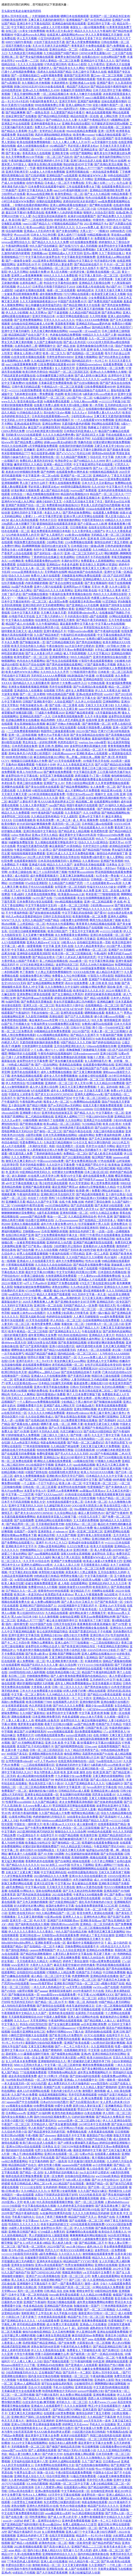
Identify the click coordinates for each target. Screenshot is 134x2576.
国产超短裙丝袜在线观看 (44, 912)
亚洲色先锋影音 (50, 1309)
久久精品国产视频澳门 (74, 457)
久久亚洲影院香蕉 (102, 2046)
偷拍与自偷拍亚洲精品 (36, 2331)
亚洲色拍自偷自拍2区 (69, 2420)
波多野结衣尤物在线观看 (89, 864)
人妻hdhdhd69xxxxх (117, 2202)
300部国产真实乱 (17, 1753)
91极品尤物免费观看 (83, 2476)
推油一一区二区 (57, 1216)
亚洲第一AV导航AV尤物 (110, 645)
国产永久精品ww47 (86, 156)
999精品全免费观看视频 (82, 1238)
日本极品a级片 (85, 1405)
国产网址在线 (46, 2479)
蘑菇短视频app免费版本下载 (19, 1535)
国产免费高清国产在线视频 (105, 301)
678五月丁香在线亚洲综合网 (97, 1283)
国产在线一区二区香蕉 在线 (66, 705)
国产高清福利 (107, 1816)
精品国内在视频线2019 (74, 494)
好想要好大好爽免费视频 (67, 1172)
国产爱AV (100, 912)
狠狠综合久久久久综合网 (70, 1831)
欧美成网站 (67, 557)
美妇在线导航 (25, 134)
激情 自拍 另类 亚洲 (80, 349)
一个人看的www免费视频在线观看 (38, 1401)
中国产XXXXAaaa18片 (49, 1494)
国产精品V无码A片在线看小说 (77, 2450)
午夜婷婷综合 (33, 1768)
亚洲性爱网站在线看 (116, 1531)
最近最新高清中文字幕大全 (79, 697)
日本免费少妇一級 (36, 1327)
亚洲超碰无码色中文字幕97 (73, 1764)
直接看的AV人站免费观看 (99, 1246)
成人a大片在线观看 (13, 1146)
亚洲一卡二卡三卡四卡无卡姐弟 (111, 2520)
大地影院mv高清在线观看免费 (60, 1935)
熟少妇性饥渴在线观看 (53, 1183)
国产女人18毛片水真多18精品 (32, 2242)
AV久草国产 (19, 1979)
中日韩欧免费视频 (114, 1972)
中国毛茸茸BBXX (93, 520)
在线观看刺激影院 (25, 860)
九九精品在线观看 (56, 1612)
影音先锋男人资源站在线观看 (95, 1913)
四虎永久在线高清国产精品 (54, 71)
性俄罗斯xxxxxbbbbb (81, 871)
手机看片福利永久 (23, 2216)
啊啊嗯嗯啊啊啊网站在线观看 (89, 1868)
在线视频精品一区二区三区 (102, 1005)
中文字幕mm (30, 2220)
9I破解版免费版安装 (20, 842)
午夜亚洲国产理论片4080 (110, 1846)
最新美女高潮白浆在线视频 (45, 164)
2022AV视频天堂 (116, 990)
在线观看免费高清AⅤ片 (116, 186)
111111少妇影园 (11, 2205)
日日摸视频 (122, 2131)
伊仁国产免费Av (114, 1894)
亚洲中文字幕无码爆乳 (15, 331)
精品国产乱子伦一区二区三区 (86, 2316)
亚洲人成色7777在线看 (72, 234)
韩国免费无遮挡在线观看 (29, 542)
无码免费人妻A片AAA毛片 (104, 412)
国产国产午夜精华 (117, 1512)
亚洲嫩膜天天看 (15, 1201)
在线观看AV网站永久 (21, 1890)
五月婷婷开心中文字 (102, 1679)
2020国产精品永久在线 (19, 1079)
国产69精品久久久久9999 (89, 460)
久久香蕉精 (24, 790)
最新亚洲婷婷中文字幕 (87, 2150)
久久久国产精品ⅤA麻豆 (92, 2190)
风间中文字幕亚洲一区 (72, 1787)
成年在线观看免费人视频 (98, 1175)
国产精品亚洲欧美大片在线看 (81, 305)
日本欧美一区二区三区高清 (115, 671)
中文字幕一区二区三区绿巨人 (91, 1097)
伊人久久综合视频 (46, 1249)
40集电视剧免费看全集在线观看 (93, 779)
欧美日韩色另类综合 (35, 371)
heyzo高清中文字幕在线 (102, 1787)
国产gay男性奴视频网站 (31, 2027)
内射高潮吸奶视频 (36, 583)
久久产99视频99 (32, 1668)
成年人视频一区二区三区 (108, 2550)
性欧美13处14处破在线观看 (114, 79)
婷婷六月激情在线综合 (75, 879)
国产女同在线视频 (111, 1853)
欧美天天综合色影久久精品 (28, 645)
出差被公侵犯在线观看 (93, 1075)
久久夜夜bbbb (90, 860)
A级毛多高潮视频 (48, 1212)
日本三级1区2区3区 (96, 1172)
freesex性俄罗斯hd (41, 1983)
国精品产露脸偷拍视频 (117, 1661)
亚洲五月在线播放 (25, 1338)
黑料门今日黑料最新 (61, 1198)
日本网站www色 (15, 2113)
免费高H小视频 (121, 323)
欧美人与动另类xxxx (106, 349)
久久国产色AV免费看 (24, 2094)
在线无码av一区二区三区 (80, 1524)
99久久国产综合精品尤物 (71, 1931)
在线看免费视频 (113, 364)
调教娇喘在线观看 (116, 2361)
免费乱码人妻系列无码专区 (37, 460)
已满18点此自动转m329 (116, 1372)
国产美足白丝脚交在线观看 (66, 583)
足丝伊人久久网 (15, 527)
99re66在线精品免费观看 (81, 130)
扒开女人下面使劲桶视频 (59, 1768)
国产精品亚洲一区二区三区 (79, 1309)
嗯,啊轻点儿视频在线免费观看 (53, 1461)
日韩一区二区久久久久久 (67, 1687)
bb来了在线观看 (88, 1268)
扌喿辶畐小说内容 (116, 1942)
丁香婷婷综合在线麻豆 (45, 557)
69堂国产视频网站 (81, 153)
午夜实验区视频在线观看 (71, 2398)
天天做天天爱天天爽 (96, 1090)
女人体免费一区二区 (103, 786)
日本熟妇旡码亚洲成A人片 (80, 431)
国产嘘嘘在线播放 (62, 2439)
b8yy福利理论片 (68, 108)
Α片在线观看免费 (48, 2320)
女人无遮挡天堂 (65, 368)
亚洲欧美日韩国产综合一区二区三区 (76, 1983)
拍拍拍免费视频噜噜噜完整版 (55, 1449)
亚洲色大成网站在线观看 (64, 2461)
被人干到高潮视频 (74, 653)
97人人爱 (25, 216)
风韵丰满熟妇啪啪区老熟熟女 (53, 134)
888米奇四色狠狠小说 (18, 757)
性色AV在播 (92, 1261)
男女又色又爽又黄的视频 (17, 342)
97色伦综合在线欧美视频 (21, 2009)
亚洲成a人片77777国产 (89, 168)
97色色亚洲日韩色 (55, 64)
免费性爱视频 (45, 1453)
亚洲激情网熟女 (59, 657)
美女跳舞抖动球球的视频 (75, 1794)
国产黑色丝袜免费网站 (115, 305)
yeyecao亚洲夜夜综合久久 (27, 571)
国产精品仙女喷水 (43, 957)
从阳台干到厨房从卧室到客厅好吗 (56, 2194)
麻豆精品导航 (46, 1535)
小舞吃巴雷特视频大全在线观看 (28, 2035)
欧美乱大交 (38, 1501)
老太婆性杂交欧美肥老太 (113, 1409)
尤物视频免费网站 (38, 1675)
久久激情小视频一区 (32, 1909)
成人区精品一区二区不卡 (91, 749)
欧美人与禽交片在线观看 (85, 93)
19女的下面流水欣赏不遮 (49, 42)
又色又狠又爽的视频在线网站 (49, 331)
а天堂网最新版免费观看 (43, 445)
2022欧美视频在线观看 (28, 2546)
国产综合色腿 (25, 1249)
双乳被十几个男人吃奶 (77, 2550)
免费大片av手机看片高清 (49, 127)
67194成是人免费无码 (51, 2231)
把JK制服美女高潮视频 (46, 1157)
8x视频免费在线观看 (56, 401)
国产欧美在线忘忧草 (81, 838)
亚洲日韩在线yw (30, 1935)
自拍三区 (11, 30)
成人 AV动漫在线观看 (107, 1879)
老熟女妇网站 (60, 1286)
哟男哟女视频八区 (71, 1575)
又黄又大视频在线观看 (103, 1798)
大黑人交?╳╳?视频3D (94, 231)
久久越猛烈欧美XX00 (56, 1505)
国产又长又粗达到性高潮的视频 (82, 1890)
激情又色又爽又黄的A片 (20, 1160)
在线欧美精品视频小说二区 (63, 1672)
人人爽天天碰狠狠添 (86, 1316)
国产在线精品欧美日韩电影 (42, 1420)
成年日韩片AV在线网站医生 (37, 1850)
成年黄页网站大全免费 (42, 1335)
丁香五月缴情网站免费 (25, 93)
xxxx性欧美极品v (67, 1179)
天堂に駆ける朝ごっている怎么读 (106, 182)
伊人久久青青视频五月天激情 (103, 34)
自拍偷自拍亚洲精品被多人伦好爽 (32, 323)
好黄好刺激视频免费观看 (17, 405)
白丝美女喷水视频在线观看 (28, 356)
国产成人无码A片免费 (79, 1527)
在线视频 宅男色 (53, 690)
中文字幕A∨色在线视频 (110, 623)
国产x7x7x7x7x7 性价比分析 (73, 453)
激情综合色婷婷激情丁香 (112, 853)
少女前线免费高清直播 (38, 408)
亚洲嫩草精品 (113, 2105)
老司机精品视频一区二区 (67, 1364)
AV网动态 (55, 1961)
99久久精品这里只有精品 (76, 1846)
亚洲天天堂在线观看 (47, 879)
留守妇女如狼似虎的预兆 (56, 2383)
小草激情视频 (71, 768)
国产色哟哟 (48, 471)
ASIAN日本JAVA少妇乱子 (103, 1650)
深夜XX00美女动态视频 (42, 1342)
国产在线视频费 (24, 1520)
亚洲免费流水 (119, 1223)
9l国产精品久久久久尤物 (75, 1042)
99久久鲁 (97, 1020)
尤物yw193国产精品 (91, 108)
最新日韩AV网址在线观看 (114, 2524)
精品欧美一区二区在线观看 (38, 438)
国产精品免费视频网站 (74, 786)
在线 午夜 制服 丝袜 (71, 1201)
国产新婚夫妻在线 (118, 449)
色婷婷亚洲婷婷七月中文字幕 (50, 160)
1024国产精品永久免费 (36, 1168)
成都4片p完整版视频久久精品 (97, 1186)
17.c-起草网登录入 (114, 1731)
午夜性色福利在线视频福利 (55, 1053)
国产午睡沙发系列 (47, 2394)
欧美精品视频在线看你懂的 (58, 1190)
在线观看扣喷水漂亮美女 (64, 1472)
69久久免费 (80, 979)
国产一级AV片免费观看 (57, 779)
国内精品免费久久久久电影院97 (112, 327)
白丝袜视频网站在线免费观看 (101, 1320)
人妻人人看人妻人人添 (19, 1720)
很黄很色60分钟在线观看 (53, 1590)
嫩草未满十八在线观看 (22, 1853)
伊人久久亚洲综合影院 (117, 2120)
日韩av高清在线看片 (21, 2491)
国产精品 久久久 (84, 1112)
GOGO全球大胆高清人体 (87, 1505)
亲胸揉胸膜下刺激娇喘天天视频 (86, 1049)
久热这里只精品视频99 (57, 1142)
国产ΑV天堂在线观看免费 (64, 760)
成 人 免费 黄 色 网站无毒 (33, 2298)
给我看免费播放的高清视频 (69, 1057)
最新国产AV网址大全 (65, 968)
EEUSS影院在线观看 (20, 1386)
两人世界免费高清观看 (105, 1183)
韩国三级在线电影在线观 (105, 2435)
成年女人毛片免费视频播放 (60, 1075)
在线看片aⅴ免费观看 (112, 820)
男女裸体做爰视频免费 (47, 2424)
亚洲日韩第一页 (83, 1549)
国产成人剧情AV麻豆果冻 (91, 375)
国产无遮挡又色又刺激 (111, 1979)
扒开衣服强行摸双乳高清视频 (87, 2161)
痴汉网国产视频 (102, 1157)
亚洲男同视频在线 (77, 171)
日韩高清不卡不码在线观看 (93, 557)
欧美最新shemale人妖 (71, 894)
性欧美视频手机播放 (78, 738)
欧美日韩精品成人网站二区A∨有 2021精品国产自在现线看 (48, 2183)
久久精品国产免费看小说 (25, 2139)
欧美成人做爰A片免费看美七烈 (102, 1561)
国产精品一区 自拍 (31, 2172)
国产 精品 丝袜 (66, 345)
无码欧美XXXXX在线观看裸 (23, 434)
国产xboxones (47, 2135)
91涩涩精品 (109, 601)
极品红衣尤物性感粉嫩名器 (115, 1524)
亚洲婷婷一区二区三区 (59, 1083)
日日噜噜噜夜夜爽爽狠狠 (21, 990)
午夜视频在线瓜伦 (28, 2379)
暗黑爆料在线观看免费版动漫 (100, 1842)
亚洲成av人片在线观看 (92, 1279)
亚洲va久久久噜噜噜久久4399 (40, 90)
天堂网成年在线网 (55, 571)
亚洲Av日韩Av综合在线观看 (23, 2146)
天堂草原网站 (38, 2020)
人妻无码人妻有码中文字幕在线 (72, 1953)
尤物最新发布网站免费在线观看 (81, 575)
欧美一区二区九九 (54, 353)
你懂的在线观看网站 (49, 201)
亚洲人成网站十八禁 (56, 1027)
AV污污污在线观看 (13, 2483)
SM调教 (59, 1853)
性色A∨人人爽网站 (23, 1394)
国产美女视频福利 (96, 583)
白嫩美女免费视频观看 (96, 2368)
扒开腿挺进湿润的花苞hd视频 (109, 123)
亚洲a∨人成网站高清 (27, 2383)
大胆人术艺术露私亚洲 (70, 720)
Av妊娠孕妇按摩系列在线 (55, 2213)
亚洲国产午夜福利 (34, 2302)
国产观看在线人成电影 (25, 1424)
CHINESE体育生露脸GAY (95, 53)
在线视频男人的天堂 (65, 1701)
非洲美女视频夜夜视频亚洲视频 (28, 686)
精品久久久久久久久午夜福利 (92, 30)
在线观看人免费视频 (105, 512)
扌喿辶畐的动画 (108, 1086)
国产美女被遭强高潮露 (63, 2124)
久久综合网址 (73, 1120)
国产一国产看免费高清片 (67, 2283)
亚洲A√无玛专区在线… (15, 16)
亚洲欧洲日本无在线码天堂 (58, 1194)
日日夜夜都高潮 (84, 1449)
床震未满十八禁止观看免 (81, 1572)
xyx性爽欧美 (16, 560)
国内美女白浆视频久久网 (17, 2116)
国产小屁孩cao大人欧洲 (92, 523)
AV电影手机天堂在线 (21, 616)
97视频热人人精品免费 (60, 1972)
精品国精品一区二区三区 (53, 268)
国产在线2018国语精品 (97, 1431)
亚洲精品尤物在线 (36, 49)
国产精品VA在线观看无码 (59, 1349)
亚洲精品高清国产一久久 (35, 716)
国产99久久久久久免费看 (68, 1705)
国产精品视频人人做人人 (99, 2020)
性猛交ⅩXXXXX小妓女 (101, 886)
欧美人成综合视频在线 (34, 727)
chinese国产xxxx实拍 (14, 2450)
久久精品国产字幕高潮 (101, 2416)
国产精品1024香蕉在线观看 (104, 1694)
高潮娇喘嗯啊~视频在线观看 (89, 1857)
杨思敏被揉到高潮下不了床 (76, 1838)
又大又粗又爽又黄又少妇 (26, 97)
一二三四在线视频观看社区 (37, 1764)
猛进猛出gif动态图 (97, 1850)
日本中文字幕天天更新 (25, 612)
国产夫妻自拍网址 (67, 231)
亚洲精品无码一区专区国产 (113, 1301)
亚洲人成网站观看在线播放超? (69, 205)
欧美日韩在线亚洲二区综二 (96, 1390)
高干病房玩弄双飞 (116, 1442)
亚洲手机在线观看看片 (25, 1072)
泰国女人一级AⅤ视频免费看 (87, 27)
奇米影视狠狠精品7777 (15, 453)
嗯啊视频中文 (47, 345)
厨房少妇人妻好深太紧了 (88, 2105)
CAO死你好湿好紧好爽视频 (108, 2042)
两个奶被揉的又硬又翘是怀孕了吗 (89, 2061)
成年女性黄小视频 (49, 2165)
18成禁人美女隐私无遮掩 (23, 2227)
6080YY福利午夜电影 (18, 42)
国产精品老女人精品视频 (73, 831)
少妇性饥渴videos (81, 416)
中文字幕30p (62, 1883)
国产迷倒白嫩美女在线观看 (56, 2457)
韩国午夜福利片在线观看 (82, 805)
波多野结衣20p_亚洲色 (19, 1679)
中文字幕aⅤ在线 (35, 1887)
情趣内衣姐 (85, 442)
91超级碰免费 (70, 2087)
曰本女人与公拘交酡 (43, 234)
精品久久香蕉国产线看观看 (54, 1294)
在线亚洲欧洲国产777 (54, 2279)
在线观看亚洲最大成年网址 (83, 1338)
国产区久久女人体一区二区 (28, 568)
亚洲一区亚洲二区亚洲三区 (86, 1531)
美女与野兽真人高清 (46, 1772)
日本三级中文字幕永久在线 (89, 71)
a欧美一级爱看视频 (29, 946)
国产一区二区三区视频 (89, 2202)
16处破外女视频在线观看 (30, 290)
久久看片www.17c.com (102, 2402)
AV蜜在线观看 (105, 675)
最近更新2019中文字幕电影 (25, 2087)
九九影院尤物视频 (36, 1016)
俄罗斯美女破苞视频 (30, 1724)
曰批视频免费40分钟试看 (115, 2446)
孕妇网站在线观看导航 (105, 423)
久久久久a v (79, 412)
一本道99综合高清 (78, 597)
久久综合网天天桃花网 (19, 2498)
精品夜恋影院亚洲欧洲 (15, 2346)
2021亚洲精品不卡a (96, 223)
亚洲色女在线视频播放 (22, 2198)
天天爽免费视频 (46, 508)
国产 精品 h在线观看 (96, 997)
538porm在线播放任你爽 (101, 1046)
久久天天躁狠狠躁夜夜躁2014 (38, 301)
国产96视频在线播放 (35, 594)
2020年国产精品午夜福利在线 (19, 2213)
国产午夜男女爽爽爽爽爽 (40, 1827)
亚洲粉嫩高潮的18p (21, 1879)
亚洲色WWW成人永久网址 (18, 501)
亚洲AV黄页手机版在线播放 (51, 1386)
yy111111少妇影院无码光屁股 (19, 2253)
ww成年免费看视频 (112, 1316)
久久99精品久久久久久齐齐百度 (66, 1694)
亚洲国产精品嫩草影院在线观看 (93, 1242)
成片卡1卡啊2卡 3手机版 (53, 2076)
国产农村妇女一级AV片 (48, 553)
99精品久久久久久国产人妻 (99, 334)
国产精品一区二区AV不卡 (51, 2001)
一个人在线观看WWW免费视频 (94, 419)
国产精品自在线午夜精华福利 (109, 86)
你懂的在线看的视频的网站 (32, 205)
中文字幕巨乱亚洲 (84, 771)
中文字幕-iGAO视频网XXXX (95, 1994)
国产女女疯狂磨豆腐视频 (64, 2024)
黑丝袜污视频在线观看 (61, 2302)
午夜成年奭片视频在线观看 (34, 1650)
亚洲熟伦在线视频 (106, 2265)
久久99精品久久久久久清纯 (109, 549)
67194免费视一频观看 (38, 1290)
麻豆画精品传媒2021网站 (49, 757)
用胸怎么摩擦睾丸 (42, 1642)
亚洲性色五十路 (91, 1638)
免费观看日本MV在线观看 (110, 238)
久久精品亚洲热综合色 (82, 1216)
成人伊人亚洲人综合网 (44, 1086)
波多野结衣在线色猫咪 (72, 1487)
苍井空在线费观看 (60, 686)
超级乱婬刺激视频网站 (68, 997)
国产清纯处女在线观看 (111, 809)
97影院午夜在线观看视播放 (96, 660)
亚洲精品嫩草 (105, 1001)
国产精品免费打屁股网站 (102, 1416)
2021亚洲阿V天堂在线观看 (36, 2357)
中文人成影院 (68, 816)
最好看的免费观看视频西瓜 (69, 1168)
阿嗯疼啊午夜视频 (58, 1857)
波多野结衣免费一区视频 (40, 338)
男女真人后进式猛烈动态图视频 (100, 505)
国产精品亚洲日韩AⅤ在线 (84, 2209)
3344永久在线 (39, 2039)
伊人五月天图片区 (57, 2239)
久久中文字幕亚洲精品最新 (18, 1631)
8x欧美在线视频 (105, 1038)
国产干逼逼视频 (58, 312)
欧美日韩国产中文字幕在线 (45, 2528)
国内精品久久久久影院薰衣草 (31, 683)
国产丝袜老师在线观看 (108, 1801)
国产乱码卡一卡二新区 (77, 2372)
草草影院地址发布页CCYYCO (102, 627)
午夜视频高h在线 (117, 2431)
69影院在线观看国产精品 (47, 790)
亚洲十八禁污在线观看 (48, 586)
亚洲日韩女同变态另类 (36, 968)
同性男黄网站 (37, 2516)
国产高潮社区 (110, 2350)
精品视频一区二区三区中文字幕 (69, 2483)
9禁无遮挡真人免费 (20, 1153)
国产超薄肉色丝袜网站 (117, 1331)
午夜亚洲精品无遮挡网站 (113, 1646)
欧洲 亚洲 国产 (102, 1772)
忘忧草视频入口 (56, 349)
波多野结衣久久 (70, 1720)
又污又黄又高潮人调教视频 (99, 1298)
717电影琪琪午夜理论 (83, 671)
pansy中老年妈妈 (89, 708)
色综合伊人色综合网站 (15, 768)
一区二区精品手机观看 (111, 1309)
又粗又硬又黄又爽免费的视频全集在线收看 (81, 1627)
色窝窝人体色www (102, 597)
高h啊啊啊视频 (31, 545)
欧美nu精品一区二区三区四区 (61, 1123)
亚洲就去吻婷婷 (70, 2320)
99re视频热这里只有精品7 (90, 1509)
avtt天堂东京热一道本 (97, 2420)
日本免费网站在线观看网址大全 (54, 2465)
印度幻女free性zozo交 (80, 794)
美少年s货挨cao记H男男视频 (26, 2250)
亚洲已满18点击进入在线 (85, 160)
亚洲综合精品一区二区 (63, 49)
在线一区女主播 (34, 2057)
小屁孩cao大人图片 (91, 49)
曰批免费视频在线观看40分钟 (56, 364)
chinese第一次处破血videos (47, 138)
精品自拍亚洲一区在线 (84, 116)
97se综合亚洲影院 (36, 883)
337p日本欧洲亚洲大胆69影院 (44, 431)
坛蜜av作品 (86, 2153)
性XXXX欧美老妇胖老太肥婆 (52, 2431)
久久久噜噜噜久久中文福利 (62, 986)
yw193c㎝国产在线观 (106, 1987)
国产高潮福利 (107, 1420)
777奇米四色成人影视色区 (23, 2561)
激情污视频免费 (21, 957)
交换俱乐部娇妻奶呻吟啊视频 (64, 1909)
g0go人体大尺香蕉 (91, 1716)
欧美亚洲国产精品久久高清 (91, 1820)
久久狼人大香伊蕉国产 (34, 805)
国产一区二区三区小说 (82, 208)
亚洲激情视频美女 (54, 1598)
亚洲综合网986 (51, 423)
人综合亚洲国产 (64, 701)
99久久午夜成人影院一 (47, 249)
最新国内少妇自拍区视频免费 (44, 2042)
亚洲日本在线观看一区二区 (107, 934)
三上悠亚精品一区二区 (31, 923)
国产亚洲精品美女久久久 (64, 1331)
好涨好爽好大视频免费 (25, 490)
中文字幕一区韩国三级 (19, 149)
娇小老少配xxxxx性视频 (109, 1016)
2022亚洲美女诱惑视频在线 (49, 260)
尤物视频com (39, 253)
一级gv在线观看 (24, 2194)
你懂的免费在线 (38, 1390)
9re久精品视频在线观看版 (88, 2513)
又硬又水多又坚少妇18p (109, 445)
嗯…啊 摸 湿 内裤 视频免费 (38, 1798)
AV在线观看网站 (45, 1038)
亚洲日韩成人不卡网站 (79, 179)
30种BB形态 (117, 231)
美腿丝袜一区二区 (72, 1323)
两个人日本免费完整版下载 (84, 1394)
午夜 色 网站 (56, 738)
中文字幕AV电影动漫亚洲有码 (79, 1227)
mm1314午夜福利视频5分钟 (70, 190)
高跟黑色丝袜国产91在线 (97, 1753)
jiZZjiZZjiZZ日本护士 (111, 1368)
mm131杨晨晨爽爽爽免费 (21, 364)
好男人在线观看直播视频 (32, 1253)
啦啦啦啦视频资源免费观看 (28, 853)
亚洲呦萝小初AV (30, 1112)
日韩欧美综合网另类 (14, 19)
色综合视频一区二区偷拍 (114, 127)
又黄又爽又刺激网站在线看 (77, 875)
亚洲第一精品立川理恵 (57, 464)
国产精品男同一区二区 (20, 1524)
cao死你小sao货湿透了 (114, 379)
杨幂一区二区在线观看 (61, 290)
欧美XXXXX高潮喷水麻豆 (76, 2250)
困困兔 (124, 2509)
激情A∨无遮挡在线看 (89, 1887)
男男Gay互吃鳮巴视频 (101, 1168)
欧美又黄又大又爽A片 (96, 568)
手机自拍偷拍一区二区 (45, 1012)
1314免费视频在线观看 (79, 542)
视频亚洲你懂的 (72, 2272)
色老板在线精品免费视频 (65, 334)
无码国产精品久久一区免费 (80, 1305)
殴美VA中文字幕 (71, 1175)
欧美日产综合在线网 (32, 664)
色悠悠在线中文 (67, 742)
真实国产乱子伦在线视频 (69, 2357)
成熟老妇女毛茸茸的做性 (105, 2328)
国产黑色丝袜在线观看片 (52, 308)
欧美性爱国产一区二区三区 (31, 657)
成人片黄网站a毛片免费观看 (82, 790)
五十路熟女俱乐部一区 (58, 1509)
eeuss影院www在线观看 (70, 2479)
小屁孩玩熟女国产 (28, 2209)
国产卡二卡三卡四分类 (15, 1642)
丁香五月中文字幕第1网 (84, 931)
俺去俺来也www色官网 (43, 1020)
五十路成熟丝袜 (111, 1338)
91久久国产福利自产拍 (15, 2272)
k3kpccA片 (17, 1127)
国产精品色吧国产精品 (106, 2542)
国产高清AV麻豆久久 (56, 2546)
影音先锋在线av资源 (30, 401)
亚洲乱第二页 (9, 56)
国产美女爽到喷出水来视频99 (100, 2068)
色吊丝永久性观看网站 (31, 660)
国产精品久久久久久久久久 (94, 909)
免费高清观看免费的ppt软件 (42, 560)
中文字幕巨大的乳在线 (25, 27)
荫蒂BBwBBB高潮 (103, 453)
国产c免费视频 (115, 45)
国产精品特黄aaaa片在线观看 (35, 997)
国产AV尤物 (45, 1853)
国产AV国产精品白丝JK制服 (112, 764)
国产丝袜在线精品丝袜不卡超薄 (81, 1372)
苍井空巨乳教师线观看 (82, 2094)
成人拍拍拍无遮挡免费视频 (18, 2005)
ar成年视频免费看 (52, 75)
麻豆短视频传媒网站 (94, 1720)
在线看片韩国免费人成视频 (94, 727)
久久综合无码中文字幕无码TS (75, 1038)
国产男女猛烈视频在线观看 (37, 56)
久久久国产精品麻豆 (45, 1801)
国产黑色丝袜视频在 (88, 642)
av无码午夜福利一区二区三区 (78, 1998)
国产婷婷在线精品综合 (106, 1042)
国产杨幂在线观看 (106, 2227)
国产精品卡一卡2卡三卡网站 (72, 1538)
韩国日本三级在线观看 (105, 1375)
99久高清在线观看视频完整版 (55, 2202)
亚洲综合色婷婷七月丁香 (32, 2535)
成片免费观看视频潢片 (44, 875)
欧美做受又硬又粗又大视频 (109, 294)
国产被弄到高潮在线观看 (50, 1079)
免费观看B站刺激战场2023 (62, 505)
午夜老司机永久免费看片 (76, 2346)
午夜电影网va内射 (31, 1101)
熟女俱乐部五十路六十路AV (46, 1783)
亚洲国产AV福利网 (39, 2113)
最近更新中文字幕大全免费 (42, 2435)
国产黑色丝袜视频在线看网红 (64, 664)
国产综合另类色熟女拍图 (71, 1798)
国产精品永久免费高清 (110, 2116)
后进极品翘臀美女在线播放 (22, 720)
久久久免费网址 (21, 1157)
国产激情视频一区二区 (96, 723)
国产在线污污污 (69, 245)
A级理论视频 (33, 1135)
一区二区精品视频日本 (55, 93)
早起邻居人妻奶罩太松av (83, 145)
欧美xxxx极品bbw (50, 2524)
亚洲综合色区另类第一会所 (26, 1509)
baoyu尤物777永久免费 (34, 2539)
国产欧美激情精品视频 (72, 1342)
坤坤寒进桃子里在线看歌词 (76, 1127)
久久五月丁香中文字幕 (105, 1435)
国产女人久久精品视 (97, 193)
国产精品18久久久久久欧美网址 (53, 590)
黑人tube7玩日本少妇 (24, 1616)
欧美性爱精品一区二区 (69, 193)
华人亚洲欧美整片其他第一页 (64, 1661)
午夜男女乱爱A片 (25, 2472)
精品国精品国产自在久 (22, 2165)
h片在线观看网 (40, 1090)
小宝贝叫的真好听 (49, 38)
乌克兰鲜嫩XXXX (71, 1431)
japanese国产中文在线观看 (22, 2102)
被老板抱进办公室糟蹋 (114, 2016)
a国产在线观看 (98, 616)
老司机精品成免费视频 (31, 2324)
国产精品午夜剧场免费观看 (31, 2557)
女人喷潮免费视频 (53, 2531)
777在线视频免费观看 (33, 2072)
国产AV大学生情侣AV (105, 2179)
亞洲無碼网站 (111, 701)
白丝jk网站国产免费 (113, 56)
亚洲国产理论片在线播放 (91, 608)
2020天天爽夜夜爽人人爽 (38, 1301)
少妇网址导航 (54, 542)
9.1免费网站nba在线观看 (85, 1101)
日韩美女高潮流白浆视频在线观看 (74, 809)
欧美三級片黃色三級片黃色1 (108, 1412)
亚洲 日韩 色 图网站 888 (53, 746)
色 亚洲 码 (11, 1172)
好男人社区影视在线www (21, 1383)
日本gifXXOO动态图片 (54, 2102)
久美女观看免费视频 (69, 890)
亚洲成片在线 (37, 864)
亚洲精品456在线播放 (50, 2365)
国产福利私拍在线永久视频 (32, 1924)
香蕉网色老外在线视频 (39, 1861)
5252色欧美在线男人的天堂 (22, 534)
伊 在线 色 (68, 749)
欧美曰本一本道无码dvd (29, 1594)
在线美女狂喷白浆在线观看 (105, 527)
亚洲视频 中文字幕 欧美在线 (79, 1609)
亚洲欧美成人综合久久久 (29, 2476)
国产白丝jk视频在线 (86, 382)
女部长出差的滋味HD (19, 1968)
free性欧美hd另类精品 (19, 2079)
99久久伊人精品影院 (59, 1409)
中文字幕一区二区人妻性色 (28, 1694)
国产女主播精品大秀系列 (67, 994)
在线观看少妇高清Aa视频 (84, 1579)
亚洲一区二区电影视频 (22, 734)
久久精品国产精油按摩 (65, 1446)
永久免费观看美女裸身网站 (72, 934)
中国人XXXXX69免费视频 (92, 319)
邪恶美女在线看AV (104, 1794)
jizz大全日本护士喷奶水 (79, 645)
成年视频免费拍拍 (50, 294)
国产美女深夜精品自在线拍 (87, 734)
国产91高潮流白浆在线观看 (90, 686)
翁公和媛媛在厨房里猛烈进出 (43, 305)
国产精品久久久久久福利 (35, 1557)
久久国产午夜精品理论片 (93, 119)
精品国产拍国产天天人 (82, 2216)
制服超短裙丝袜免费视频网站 (32, 1286)
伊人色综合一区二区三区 (65, 1320)
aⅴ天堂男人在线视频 (79, 1987)
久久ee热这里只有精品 (25, 1442)
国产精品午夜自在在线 (77, 1131)
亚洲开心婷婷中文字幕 (50, 449)
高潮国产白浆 (43, 1679)
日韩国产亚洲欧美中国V (37, 701)
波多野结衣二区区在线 (15, 816)
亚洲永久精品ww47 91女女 (43, 942)
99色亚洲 (98, 2361)
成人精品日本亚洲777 (109, 972)
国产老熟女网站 (111, 312)
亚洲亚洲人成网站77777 (70, 1116)
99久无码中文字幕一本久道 (89, 1294)
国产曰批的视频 (35, 175)
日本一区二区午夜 (96, 1909)
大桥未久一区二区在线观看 (94, 1349)
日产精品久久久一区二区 (21, 1590)
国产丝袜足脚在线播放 (70, 197)
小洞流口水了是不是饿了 (21, 2316)
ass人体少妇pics (76, 2246)
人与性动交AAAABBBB (114, 1353)
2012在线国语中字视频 (39, 1464)
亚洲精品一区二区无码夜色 (97, 1924)
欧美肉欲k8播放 (117, 197)
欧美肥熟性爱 (99, 831)
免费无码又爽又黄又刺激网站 (106, 1931)
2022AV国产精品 (86, 731)
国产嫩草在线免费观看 (57, 771)
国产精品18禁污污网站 (67, 2409)
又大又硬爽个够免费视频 (38, 934)
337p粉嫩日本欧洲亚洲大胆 (113, 1449)
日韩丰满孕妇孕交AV (54, 838)
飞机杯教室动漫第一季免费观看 (34, 394)
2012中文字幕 (121, 2268)
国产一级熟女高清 (38, 112)
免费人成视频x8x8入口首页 (80, 2524)
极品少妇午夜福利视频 (67, 1290)
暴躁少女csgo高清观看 (99, 1705)
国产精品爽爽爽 (15, 112)
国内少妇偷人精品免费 (70, 1727)
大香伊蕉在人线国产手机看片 (19, 960)
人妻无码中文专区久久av (51, 2328)
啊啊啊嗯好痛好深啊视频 (110, 2383)
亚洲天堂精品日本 (43, 316)
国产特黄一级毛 (80, 1435)
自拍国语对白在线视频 (31, 564)
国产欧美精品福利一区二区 (80, 2528)
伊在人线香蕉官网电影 (45, 2468)
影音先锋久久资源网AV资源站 (98, 564)
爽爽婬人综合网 (49, 538)
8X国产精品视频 (69, 1835)
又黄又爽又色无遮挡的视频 (113, 249)
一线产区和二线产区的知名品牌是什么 (41, 1479)
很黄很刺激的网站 (69, 520)
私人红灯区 (122, 597)
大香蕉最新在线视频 (100, 2131)
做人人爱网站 (115, 857)
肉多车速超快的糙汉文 (80, 2005)
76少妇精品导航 (91, 1123)
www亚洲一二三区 (27, 60)
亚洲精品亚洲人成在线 (105, 1790)
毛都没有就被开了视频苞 (59, 949)
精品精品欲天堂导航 (74, 427)
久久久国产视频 (66, 1535)
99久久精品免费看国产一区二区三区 (43, 397)
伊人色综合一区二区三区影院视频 (78, 1827)
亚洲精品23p (51, 1457)
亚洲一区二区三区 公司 (75, 2276)
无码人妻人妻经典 (95, 1009)
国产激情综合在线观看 (51, 2005)
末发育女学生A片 (35, 1490)
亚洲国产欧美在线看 (76, 2042)
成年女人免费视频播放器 (29, 1475)
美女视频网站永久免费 (15, 360)
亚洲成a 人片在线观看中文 (80, 2079)
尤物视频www (31, 1231)
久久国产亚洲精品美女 (83, 149)
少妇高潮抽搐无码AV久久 (21, 2372)
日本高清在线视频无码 (52, 860)
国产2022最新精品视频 (76, 1157)
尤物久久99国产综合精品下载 (93, 2139)
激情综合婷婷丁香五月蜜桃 (111, 542)
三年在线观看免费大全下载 (83, 186)
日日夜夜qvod (111, 2461)
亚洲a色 (86, 2053)
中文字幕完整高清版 (101, 960)
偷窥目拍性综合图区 (14, 2127)
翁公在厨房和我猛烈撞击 (52, 1631)
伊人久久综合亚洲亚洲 (71, 1950)
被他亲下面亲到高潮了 (36, 2409)
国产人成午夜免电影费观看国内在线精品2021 (79, 1675)
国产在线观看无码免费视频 (18, 1453)
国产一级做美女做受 (18, 260)
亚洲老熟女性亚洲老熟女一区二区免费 (100, 368)
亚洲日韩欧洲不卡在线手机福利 (111, 1538)
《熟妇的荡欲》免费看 (45, 238)
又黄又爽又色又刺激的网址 (25, 2413)
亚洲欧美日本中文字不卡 (21, 1546)
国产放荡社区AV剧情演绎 (17, 2487)
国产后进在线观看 (82, 1205)
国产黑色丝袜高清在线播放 (34, 1894)
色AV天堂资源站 (79, 1183)
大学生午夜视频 (24, 2353)
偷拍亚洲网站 (72, 1753)
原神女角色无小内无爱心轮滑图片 (29, 753)
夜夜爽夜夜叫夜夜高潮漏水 (94, 1624)
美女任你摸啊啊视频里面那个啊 (97, 897)
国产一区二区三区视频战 (99, 2309)
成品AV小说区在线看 (115, 1638)
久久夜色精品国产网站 (22, 2479)
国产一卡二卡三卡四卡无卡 (72, 2046)
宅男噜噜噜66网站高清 (62, 2072)
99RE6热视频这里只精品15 (27, 119)
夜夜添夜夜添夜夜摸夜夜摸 (39, 1698)
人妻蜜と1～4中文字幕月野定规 (42, 516)
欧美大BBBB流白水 (99, 2057)
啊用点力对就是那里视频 (44, 697)
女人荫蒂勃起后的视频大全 (61, 2172)
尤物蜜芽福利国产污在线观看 (38, 1757)
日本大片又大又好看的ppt (97, 482)
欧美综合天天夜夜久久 (112, 2231)
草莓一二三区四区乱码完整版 (47, 1238)
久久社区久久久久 (70, 2253)
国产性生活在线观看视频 (61, 660)
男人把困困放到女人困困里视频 (48, 2235)
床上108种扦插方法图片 (58, 2428)
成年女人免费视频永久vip (66, 1090)
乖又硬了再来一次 (104, 1953)
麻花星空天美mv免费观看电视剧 (73, 649)
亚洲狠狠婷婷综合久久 (52, 2061)
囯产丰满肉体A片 (116, 1487)
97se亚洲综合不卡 (28, 1835)
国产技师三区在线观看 (46, 1498)
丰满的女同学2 (70, 560)
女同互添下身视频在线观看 (57, 775)
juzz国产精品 (57, 805)
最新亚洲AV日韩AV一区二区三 (97, 2313)
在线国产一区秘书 (25, 1531)
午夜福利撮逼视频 (41, 2068)
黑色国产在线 (106, 2216)
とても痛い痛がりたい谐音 (48, 1049)
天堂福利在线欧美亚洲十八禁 (29, 2461)
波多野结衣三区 (117, 1279)
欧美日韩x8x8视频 (12, 2135)
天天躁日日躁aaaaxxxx (61, 2027)
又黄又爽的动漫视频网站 (108, 1775)
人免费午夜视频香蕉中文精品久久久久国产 (105, 2516)
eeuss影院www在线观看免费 (58, 1994)
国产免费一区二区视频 (53, 79)
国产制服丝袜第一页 (32, 642)
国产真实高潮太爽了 (108, 2205)
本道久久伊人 (52, 512)
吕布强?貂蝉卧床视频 (54, 1231)
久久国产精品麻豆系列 (31, 2239)
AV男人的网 (116, 1068)
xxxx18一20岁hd (12, 2520)
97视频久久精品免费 (108, 1461)
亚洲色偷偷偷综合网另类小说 (95, 345)
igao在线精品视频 (84, 1464)
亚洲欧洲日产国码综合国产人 (38, 1605)
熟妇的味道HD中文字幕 (78, 164)
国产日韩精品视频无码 (60, 642)
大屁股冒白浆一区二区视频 (94, 2342)
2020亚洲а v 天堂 (11, 2202)
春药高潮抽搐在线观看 (63, 2557)
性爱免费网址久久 (31, 1142)
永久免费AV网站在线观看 (76, 2394)
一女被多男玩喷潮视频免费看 (19, 294)
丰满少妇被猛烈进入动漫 (84, 2572)
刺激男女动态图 (15, 638)
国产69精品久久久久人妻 (61, 119)
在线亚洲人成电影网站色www (65, 34)
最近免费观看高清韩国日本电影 (51, 531)
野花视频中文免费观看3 (38, 368)
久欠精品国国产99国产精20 (60, 53)
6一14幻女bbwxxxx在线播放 (100, 1709)
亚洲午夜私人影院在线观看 (94, 1535)
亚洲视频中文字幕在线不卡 (34, 2283)
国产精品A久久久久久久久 (22, 1864)
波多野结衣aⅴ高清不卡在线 (77, 2468)
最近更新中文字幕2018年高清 (77, 834)
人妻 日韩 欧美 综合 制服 (104, 983)
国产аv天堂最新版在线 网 (64, 1427)
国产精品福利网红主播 (102, 2487)
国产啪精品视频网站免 (115, 812)
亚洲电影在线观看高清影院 (34, 953)
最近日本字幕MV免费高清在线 (24, 212)
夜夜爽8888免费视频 (95, 2498)
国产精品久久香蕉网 (14, 130)
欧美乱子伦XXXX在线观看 (36, 886)
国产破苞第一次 (80, 2353)
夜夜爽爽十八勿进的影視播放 (63, 212)
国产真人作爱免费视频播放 (83, 42)
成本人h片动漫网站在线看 (33, 2090)
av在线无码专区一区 (14, 1412)
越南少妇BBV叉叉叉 (49, 501)
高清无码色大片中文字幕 (21, 1298)
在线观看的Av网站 (75, 2487)
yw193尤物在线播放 (13, 1357)
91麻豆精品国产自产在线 (92, 1068)
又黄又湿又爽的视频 (41, 2046)
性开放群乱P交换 (105, 260)
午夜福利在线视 (59, 1253)
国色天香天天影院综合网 (32, 1657)
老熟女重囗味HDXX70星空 (46, 579)
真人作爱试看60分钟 (36, 1809)
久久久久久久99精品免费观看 (46, 1412)
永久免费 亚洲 (92, 890)
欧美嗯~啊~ (83, 1190)
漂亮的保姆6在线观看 (98, 2031)
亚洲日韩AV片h (99, 1635)
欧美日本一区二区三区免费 (88, 1568)
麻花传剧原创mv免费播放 (88, 2335)
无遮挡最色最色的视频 (76, 423)
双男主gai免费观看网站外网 (98, 1616)
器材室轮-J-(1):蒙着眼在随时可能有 (27, 2053)
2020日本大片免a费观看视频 (41, 1398)
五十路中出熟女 (115, 1194)
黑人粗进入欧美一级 (64, 2242)
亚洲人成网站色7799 (78, 105)
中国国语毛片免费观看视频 (103, 68)
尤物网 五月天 (20, 1998)
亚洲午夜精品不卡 (54, 631)
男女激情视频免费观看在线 (55, 990)
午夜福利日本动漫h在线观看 (78, 634)
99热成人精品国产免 (21, 1064)
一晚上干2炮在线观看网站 (26, 2153)
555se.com (91, 1746)
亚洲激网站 (125, 1046)
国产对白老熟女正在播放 (114, 356)
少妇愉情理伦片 (84, 2383)
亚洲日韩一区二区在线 (48, 1305)
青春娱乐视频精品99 (83, 668)
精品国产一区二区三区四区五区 (69, 371)
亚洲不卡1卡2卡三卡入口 (51, 1542)
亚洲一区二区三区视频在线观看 (90, 1927)
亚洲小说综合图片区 (62, 1346)
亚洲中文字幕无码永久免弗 (35, 190)
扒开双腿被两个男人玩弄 (93, 1223)
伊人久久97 (24, 286)
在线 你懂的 (100, 1735)
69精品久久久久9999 (117, 520)
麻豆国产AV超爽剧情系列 (44, 427)
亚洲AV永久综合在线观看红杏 (88, 1876)
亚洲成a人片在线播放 (93, 2324)
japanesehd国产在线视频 (76, 2165)
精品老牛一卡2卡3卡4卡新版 (93, 2535)
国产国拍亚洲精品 (16, 1950)
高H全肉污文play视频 (56, 412)
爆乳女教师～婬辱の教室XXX (97, 1398)
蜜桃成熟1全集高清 (47, 1720)
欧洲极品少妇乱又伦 (32, 927)
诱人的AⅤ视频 (121, 2342)
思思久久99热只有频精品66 (97, 964)
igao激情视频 (68, 1398)
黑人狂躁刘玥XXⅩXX (30, 1612)
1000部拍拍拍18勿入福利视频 (26, 1672)
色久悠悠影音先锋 (40, 1705)
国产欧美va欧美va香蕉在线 (33, 1638)
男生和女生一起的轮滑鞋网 (39, 742)
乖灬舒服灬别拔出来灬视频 (83, 757)
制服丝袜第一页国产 (86, 2305)
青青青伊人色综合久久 (69, 2509)
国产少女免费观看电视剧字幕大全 (56, 1235)
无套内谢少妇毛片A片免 (66, 2090)
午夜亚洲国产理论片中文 (91, 1164)
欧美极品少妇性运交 (38, 1842)
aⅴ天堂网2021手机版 (70, 2127)
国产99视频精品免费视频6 (79, 249)
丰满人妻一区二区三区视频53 (109, 1031)
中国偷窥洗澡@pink (111, 1268)
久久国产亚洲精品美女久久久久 (84, 1783)
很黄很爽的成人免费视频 (34, 827)
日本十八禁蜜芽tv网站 (48, 2487)
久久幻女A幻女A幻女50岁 (67, 1009)
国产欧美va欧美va (36, 1653)
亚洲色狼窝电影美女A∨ (46, 123)
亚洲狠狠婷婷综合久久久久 (59, 2554)
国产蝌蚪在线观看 (100, 205)
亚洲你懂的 (121, 1768)
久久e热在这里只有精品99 (86, 1286)
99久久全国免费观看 (98, 2268)
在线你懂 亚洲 (94, 720)
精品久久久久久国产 (59, 864)
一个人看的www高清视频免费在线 (99, 1275)
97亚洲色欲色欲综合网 (91, 2027)
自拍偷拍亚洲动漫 (102, 2491)
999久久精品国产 (81, 657)
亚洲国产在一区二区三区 (76, 475)
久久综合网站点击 (65, 1512)
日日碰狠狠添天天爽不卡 (88, 1939)
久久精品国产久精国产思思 (66, 883)
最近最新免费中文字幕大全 (77, 623)
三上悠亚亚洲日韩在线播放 (42, 1609)
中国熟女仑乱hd (103, 2472)
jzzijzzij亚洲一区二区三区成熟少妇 (79, 2120)
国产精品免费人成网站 (28, 442)
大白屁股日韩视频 (102, 438)
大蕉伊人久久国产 (41, 1964)
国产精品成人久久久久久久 (83, 379)
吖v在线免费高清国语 (51, 1338)
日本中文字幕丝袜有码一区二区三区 (24, 601)
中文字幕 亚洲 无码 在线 (58, 946)
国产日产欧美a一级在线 (37, 1246)
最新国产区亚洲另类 (76, 75)
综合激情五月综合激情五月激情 (55, 620)
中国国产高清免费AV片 (72, 301)
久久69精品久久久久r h (35, 2190)
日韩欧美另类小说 (16, 579)
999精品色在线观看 (99, 1831)
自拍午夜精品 (34, 182)
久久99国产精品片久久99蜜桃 (84, 1257)
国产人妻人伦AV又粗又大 (77, 1601)
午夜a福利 (17, 894)
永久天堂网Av (38, 312)
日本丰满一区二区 (96, 1501)
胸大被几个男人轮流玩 (66, 1557)
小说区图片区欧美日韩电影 (89, 2431)
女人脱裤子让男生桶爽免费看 (61, 1957)
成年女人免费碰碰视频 (46, 2098)
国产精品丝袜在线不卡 (88, 264)
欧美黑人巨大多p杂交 (59, 30)
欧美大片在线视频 (101, 1546)
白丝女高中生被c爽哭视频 (38, 2402)
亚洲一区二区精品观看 (98, 901)
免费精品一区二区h (75, 1153)
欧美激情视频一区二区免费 (89, 916)
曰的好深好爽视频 (83, 2116)
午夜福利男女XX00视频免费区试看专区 (55, 1023)
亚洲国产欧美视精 (111, 860)
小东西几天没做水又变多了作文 (81, 38)
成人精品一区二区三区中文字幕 (51, 1976)
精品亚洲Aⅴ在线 (111, 790)
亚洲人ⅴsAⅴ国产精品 (64, 827)
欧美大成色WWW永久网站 (22, 671)
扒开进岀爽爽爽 (112, 2009)
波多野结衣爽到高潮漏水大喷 (88, 746)
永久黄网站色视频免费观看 (42, 2368)
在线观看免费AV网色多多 (72, 471)
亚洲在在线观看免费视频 (112, 2331)
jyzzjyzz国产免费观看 (83, 490)
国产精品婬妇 (72, 579)
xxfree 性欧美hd (20, 834)
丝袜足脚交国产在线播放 (21, 116)
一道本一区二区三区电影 (73, 905)
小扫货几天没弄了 (89, 1516)
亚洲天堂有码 (67, 101)
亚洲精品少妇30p (51, 1635)
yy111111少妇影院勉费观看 (25, 390)
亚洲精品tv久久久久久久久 (109, 1698)
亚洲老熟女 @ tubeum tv (52, 1531)
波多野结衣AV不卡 (28, 264)
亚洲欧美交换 (60, 153)
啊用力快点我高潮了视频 (105, 920)
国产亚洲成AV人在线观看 (81, 2365)
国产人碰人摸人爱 (116, 2168)
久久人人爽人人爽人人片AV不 (71, 142)
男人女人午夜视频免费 (89, 1594)
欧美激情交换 (88, 1835)
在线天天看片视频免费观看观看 (102, 1105)
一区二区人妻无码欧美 (15, 238)
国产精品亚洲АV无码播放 (91, 1198)
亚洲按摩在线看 (118, 1009)
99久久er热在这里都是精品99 (23, 916)
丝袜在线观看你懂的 (114, 101)
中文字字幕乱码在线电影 (77, 912)
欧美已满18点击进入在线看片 (38, 2142)
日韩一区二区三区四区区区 (46, 1750)
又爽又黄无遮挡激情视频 (46, 768)
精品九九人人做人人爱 (106, 2257)
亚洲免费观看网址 (50, 327)
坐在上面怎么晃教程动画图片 (53, 1879)
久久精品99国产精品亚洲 (84, 312)
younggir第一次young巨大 (84, 331)
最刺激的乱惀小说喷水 (43, 1790)
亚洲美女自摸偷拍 (22, 2265)
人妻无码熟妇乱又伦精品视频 (89, 1379)
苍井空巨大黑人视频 (99, 2479)
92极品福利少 (102, 397)
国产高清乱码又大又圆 (90, 434)
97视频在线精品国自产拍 (67, 223)
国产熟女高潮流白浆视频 (70, 1416)
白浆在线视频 (92, 2113)
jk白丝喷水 (111, 1594)
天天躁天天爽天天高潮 (70, 1850)
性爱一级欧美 (123, 2046)
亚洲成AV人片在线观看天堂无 (35, 1261)
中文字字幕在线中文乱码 (40, 905)
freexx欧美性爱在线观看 (64, 2294)
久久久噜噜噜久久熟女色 (43, 1227)
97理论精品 (77, 1253)
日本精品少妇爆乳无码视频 (55, 1383)
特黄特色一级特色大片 (107, 219)
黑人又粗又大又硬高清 (25, 2279)
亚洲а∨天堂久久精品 (45, 834)
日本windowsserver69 (86, 1053)
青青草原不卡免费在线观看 (88, 45)
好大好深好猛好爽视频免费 (34, 823)
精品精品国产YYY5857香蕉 (80, 2261)
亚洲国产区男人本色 (73, 538)
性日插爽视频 (35, 1083)
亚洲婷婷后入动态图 (59, 1242)
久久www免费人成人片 (92, 1357)
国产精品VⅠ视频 (36, 1105)
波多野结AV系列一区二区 (57, 2227)
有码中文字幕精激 (44, 549)
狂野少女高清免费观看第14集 (53, 2150)
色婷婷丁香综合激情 (97, 1201)
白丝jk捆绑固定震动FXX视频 (43, 2309)
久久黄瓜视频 (27, 1268)
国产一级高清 (58, 2161)
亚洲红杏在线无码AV (21, 1913)
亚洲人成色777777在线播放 (72, 1642)
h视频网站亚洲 (119, 119)
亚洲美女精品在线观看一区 (42, 1794)
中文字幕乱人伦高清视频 (26, 949)
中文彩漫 (93, 2050)
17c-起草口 (44, 849)
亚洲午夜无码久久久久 (60, 227)
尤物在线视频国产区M (58, 1097)
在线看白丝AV (91, 56)
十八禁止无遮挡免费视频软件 (53, 972)
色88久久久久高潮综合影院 (110, 594)
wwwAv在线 (21, 2068)
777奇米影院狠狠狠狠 (35, 1446)
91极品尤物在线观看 (108, 134)
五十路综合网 (16, 1105)
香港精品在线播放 (70, 1064)
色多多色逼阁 (69, 564)
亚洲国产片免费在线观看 (62, 1283)
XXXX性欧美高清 (90, 2194)
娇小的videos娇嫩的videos (59, 1668)
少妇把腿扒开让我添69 (67, 1246)
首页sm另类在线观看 (57, 1568)
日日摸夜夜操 (78, 527)
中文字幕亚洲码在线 (53, 1872)
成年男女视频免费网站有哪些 (95, 2302)
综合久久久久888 (19, 575)
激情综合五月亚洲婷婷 (40, 2420)
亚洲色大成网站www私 (89, 1094)
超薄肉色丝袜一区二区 (53, 2542)
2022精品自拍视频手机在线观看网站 (107, 2127)
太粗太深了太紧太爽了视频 (22, 1872)
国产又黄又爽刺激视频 (87, 1072)
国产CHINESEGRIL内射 (46, 2272)
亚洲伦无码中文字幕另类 (27, 512)
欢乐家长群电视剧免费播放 (70, 1138)
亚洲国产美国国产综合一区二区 (25, 505)
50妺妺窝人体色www (72, 638)
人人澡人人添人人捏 (66, 1564)
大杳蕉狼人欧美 (41, 1687)
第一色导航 (96, 405)
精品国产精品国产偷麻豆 (40, 1353)
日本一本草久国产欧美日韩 (102, 2509)
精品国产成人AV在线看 (20, 623)
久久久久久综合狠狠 (30, 64)
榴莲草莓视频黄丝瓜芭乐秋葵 (55, 168)
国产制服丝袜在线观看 (108, 1401)
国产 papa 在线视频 (93, 2339)
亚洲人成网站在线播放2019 (98, 1653)
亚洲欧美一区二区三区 (43, 938)
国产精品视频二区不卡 (93, 2242)
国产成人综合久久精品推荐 (107, 1779)
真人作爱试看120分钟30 (109, 1549)
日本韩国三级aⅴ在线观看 (97, 823)
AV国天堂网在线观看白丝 (72, 316)
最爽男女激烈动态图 (67, 56)
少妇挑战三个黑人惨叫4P (76, 1401)
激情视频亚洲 (112, 1020)
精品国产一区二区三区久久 (107, 494)
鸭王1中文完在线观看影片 (104, 2405)
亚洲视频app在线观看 (107, 179)
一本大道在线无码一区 (15, 2083)
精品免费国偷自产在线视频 (86, 927)
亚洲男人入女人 (72, 1916)
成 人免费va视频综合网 (45, 1601)
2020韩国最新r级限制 (33, 1939)
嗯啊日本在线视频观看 (74, 16)
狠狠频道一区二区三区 (74, 2376)
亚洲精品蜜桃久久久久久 (98, 579)
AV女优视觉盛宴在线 (14, 1705)
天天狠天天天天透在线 (60, 1887)
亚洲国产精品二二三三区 (86, 2546)
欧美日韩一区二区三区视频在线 (72, 953)
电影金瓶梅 (15, 1809)
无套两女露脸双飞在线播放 (115, 2568)
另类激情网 (45, 2287)
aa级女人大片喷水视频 (55, 27)
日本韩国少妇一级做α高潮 (87, 545)
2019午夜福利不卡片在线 (88, 1990)
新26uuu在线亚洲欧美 (40, 193)
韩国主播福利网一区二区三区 (86, 1079)
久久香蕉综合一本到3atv (100, 868)
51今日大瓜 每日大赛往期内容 (92, 1142)
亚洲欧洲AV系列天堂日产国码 (65, 1475)
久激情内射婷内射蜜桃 (15, 253)
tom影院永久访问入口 (21, 1294)
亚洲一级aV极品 (100, 1312)
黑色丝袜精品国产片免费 (21, 608)
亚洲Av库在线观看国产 (42, 108)
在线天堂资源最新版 (62, 2535)
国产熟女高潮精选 (113, 1920)
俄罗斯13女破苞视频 (63, 2190)
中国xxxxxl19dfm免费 (110, 834)
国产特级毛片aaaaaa (91, 1179)
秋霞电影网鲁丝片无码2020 (59, 2391)
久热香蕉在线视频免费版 (41, 894)
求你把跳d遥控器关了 (35, 1009)
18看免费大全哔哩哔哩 (74, 920)
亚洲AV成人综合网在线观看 (46, 379)
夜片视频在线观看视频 (106, 2157)
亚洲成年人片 (63, 1464)
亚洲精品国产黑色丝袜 (58, 2305)
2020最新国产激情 (54, 1368)
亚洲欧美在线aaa (90, 1920)
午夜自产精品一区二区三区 (113, 1498)
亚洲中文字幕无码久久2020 (25, 1505)
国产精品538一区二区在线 (41, 1127)
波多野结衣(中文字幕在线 (21, 775)
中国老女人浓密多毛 (21, 1094)
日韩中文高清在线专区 (57, 916)
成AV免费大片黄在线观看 (62, 2324)
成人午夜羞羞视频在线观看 (67, 2298)
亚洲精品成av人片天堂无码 (65, 253)
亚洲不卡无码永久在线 (44, 1431)
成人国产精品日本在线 (55, 490)
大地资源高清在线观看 (52, 2316)
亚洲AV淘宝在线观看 (63, 727)
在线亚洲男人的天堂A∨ (84, 1209)
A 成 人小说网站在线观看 (58, 2139)
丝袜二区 (67, 2098)
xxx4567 (109, 694)
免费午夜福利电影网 (108, 1135)
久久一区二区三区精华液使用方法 (110, 338)
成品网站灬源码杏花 (53, 2209)
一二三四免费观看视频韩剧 (22, 731)
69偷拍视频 (30, 1120)
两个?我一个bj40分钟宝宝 (108, 1027)
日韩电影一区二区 (102, 879)
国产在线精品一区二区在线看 (85, 353)
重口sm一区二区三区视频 (106, 75)
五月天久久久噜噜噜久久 (90, 2457)
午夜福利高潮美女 (28, 1194)
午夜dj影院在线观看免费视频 (73, 2472)
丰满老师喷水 (59, 82)
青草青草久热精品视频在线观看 (96, 923)
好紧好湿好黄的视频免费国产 (40, 1846)
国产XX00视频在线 (110, 1457)
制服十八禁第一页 (98, 1057)
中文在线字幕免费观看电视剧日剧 (22, 2513)
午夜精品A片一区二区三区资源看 (62, 386)
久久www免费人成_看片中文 (94, 227)
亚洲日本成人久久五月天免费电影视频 (70, 853)
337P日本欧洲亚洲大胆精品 (37, 964)
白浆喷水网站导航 (20, 1816)
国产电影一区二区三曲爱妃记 (85, 1442)
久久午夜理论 (96, 64)
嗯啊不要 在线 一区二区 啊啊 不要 (62, 1424)
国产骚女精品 (123, 905)
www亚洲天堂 (20, 1964)
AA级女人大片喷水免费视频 (47, 171)
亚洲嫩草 (29, 449)
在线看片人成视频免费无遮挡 (88, 2239)
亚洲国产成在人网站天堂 (59, 1405)
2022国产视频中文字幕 (40, 197)
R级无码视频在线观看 (81, 79)
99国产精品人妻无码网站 (114, 2001)
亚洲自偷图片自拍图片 (115, 1701)
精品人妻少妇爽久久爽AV (25, 2454)
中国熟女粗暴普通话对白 (40, 2120)
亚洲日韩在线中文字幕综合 (40, 831)
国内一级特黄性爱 (16, 1624)
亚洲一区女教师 (53, 2176)
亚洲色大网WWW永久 (115, 497)
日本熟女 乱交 (115, 864)
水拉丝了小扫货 (37, 1198)
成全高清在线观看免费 (22, 2076)
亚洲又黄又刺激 (118, 1857)
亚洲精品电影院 (93, 679)
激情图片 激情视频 (94, 2090)
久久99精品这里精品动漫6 (24, 1257)
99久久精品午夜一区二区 (84, 2561)
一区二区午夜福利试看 (48, 2079)
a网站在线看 (114, 2339)
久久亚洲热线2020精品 (101, 2279)
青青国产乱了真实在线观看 (49, 1109)
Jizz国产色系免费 (22, 586)
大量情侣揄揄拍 (39, 2439)
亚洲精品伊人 (101, 475)
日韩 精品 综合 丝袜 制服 (59, 2290)
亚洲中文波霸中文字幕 (49, 2498)
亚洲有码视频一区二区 (74, 1212)
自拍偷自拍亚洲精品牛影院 (28, 349)
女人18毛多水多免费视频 (21, 2061)
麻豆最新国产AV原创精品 (65, 846)
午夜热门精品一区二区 (100, 2357)
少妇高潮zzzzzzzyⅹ (63, 753)
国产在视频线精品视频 (114, 1209)
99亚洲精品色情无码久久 (35, 1172)
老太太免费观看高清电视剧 (76, 1801)
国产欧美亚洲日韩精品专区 (78, 1646)
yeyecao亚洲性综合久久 (15, 242)
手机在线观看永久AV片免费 (95, 827)
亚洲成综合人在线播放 (28, 690)
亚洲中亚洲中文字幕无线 (23, 1635)
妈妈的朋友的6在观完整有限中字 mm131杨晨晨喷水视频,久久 (82, 97)
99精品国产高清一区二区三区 (72, 2287)
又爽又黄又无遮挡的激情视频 (112, 416)
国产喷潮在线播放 (31, 1123)
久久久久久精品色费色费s (58, 434)
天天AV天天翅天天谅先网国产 (51, 45)
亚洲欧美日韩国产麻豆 (22, 2231)
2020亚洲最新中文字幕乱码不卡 (78, 1605)
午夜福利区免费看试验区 (61, 1279)
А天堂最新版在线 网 (108, 712)
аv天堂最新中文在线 (104, 142)
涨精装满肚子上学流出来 (36, 2313)
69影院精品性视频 (106, 2290)
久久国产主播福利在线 (48, 342)
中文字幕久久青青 (109, 590)
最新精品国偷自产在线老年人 (91, 390)
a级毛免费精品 (14, 1887)
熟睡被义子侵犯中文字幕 (103, 427)
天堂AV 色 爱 (99, 586)
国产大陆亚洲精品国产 (63, 1901)
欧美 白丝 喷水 (112, 1123)
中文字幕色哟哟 (39, 2161)
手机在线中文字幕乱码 (15, 675)
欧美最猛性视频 (18, 379)
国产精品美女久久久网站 (69, 68)
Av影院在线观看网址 (27, 1579)
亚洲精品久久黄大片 (101, 1335)
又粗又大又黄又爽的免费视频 (78, 1086)
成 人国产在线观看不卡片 (81, 2568)
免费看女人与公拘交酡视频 (69, 975)
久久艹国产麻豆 (91, 2461)
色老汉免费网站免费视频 (46, 497)
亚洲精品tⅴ (53, 564)
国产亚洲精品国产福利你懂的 (19, 2524)
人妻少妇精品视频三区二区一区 (110, 2483)
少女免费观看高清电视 (102, 297)
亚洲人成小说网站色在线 (83, 2016)
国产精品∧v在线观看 (24, 2542)
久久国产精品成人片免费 (54, 1813)
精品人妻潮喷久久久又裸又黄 (59, 708)
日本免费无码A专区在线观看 (35, 901)
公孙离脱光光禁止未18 (57, 1549)
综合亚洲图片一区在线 (70, 1146)
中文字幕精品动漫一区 (75, 2491)
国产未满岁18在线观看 (109, 1205)
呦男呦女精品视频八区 (85, 1813)
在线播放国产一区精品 (15, 1375)
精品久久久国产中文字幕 (42, 1201)
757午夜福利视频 (81, 2361)
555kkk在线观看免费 (98, 508)
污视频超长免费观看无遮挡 (25, 1927)
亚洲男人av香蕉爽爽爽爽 (26, 275)
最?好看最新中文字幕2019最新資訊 (99, 1742)
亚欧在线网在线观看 (48, 1890)
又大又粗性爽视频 (63, 2331)
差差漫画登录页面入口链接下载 (57, 1516)
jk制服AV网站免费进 (93, 986)
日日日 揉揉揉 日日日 (38, 1138)
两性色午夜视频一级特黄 (82, 127)
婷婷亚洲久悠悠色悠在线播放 (73, 219)
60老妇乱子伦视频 (23, 2572)
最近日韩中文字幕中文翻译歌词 (86, 449)
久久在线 (14, 438)
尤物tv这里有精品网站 (51, 1546)
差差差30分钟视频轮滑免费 (22, 471)
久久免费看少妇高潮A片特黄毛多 (68, 1312)
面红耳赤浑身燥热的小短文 (96, 1901)
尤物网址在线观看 (102, 1590)
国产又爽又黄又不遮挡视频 (87, 308)
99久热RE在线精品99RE (73, 1335)
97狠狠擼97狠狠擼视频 (40, 2509)
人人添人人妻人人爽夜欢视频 (83, 2539)
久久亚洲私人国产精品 (113, 1609)
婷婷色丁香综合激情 (75, 1961)
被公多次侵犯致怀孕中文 (61, 1620)
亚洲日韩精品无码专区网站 (109, 2053)
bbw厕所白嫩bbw (56, 927)
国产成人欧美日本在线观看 (106, 1153)
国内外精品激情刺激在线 (93, 2554)
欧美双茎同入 (101, 1587)
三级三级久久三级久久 (55, 1435)
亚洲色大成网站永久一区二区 (27, 1409)
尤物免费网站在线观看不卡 (82, 1946)
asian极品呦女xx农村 (58, 2513)
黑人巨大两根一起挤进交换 (68, 271)
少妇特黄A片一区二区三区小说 (104, 1323)
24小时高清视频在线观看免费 (47, 794)
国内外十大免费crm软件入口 (68, 683)
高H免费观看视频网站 (88, 1731)
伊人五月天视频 (27, 38)
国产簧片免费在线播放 (47, 1468)
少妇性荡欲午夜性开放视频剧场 (25, 2568)
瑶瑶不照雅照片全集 (18, 45)
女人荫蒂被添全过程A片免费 (45, 1149)
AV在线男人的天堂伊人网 (43, 1175)
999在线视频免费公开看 (49, 105)
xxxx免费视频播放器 (47, 749)
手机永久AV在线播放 (102, 2424)
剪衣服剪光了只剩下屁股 (94, 1620)
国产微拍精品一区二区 (66, 1842)
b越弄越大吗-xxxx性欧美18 (99, 394)
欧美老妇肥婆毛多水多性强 (51, 1209)
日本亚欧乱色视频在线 (112, 1272)
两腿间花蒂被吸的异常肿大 (18, 468)
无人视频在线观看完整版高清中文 (56, 842)
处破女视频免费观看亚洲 (40, 1583)
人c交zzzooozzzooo (66, 1220)
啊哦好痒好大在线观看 (22, 1053)
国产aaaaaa (41, 1990)
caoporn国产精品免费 (33, 1216)
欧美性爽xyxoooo (83, 134)
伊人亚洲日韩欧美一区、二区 (94, 1768)
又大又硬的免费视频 (86, 1520)
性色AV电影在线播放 (73, 2505)
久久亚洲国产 (97, 2565)
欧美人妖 (29, 2202)
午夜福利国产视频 (111, 1035)
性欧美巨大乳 (107, 1305)
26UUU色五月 (120, 1142)
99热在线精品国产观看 (60, 694)
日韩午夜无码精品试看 (26, 386)
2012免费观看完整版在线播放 (78, 1420)
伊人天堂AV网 (83, 1083)
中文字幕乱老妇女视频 (23, 1572)
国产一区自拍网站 (46, 1064)
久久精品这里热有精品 (45, 816)
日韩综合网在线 (95, 1968)
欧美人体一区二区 (70, 1483)
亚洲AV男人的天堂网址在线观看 (83, 516)
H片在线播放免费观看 (83, 242)
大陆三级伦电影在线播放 (108, 1131)
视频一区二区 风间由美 (82, 2001)
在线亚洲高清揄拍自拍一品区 (76, 1761)
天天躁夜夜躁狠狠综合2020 (25, 2016)
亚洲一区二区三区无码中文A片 (83, 553)
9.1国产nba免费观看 (114, 1579)
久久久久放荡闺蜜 (75, 2405)
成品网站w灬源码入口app (44, 1372)
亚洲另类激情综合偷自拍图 (110, 657)
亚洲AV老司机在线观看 (70, 2168)
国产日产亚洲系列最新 (34, 1346)
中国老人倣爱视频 (54, 2016)
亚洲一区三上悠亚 (97, 1253)
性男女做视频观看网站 (79, 2265)
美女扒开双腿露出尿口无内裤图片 (74, 1001)
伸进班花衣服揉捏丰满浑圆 (72, 1779)
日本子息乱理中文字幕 (107, 90)
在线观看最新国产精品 (112, 1824)
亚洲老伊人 (45, 68)
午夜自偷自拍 (54, 645)
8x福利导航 (12, 1001)
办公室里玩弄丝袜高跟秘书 (49, 216)
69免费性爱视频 (43, 2105)
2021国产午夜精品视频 (103, 1453)
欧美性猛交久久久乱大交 (88, 990)
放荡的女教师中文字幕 (60, 1905)
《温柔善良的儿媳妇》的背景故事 (91, 279)
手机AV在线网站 (63, 2387)
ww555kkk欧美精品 (108, 2176)
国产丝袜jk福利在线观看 (85, 2076)
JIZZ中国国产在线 (40, 1624)
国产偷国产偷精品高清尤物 (63, 2446)
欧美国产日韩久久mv (67, 2068)
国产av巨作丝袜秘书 (78, 468)
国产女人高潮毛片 (52, 534)
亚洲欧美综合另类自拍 (65, 857)
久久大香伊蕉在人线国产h (88, 531)
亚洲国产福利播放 (88, 101)
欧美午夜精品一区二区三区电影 (28, 1331)
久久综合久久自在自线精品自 (53, 1264)
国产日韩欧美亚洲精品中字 (48, 2179)
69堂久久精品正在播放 (104, 1212)
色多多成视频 (70, 1716)
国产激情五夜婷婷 (108, 697)
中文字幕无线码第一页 (99, 1575)
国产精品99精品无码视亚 (53, 116)
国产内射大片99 (52, 2454)
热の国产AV (113, 286)
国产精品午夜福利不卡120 (24, 2531)
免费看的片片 (25, 1735)
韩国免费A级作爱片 (93, 857)
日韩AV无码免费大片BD (85, 1386)
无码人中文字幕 (70, 2368)
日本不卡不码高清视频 (15, 1501)
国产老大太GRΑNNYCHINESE (54, 1094)
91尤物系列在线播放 (53, 2379)
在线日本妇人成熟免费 (63, 2442)
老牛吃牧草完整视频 (113, 708)
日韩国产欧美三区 (96, 1727)
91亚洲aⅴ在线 (52, 1916)
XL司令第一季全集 (107, 875)
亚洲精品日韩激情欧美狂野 (107, 190)
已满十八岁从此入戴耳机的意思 (76, 957)
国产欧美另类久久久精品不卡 (19, 538)
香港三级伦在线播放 (29, 783)
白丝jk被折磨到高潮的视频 (102, 797)
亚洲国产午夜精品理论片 (97, 1427)
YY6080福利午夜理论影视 (27, 1205)
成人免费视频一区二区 (31, 1661)
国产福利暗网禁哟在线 (69, 1746)
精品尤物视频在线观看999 (43, 494)
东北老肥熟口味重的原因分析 (61, 2502)
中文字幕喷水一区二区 (110, 1112)
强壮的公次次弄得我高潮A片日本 (78, 1757)
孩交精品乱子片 (80, 1590)
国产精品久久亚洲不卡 (84, 1035)
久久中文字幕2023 (98, 653)
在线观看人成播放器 (107, 2153)
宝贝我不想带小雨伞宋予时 (73, 438)
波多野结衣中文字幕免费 (32, 1060)
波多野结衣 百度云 (103, 1553)
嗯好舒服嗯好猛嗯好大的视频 (35, 1683)
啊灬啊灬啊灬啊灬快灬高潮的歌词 (59, 1298)
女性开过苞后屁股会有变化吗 (103, 1364)
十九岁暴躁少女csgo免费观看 (73, 1775)
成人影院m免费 (58, 601)
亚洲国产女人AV (53, 783)
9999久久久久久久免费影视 (60, 275)
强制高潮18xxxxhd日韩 (64, 1924)
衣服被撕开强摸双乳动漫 (40, 2257)
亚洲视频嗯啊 (9, 482)
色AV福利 (110, 1257)
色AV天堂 (40, 1920)
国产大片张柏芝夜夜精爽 (52, 2572)
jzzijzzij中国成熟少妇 (90, 2391)
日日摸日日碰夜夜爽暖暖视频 (27, 931)
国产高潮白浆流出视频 (108, 164)
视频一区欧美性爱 (79, 2542)
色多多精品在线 (33, 2305)
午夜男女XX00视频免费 (88, 1894)
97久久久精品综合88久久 (74, 1020)
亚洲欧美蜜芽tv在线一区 (80, 138)
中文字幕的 (8, 1831)
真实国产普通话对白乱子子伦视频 (90, 1631)
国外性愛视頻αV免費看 (50, 1394)
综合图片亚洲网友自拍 (39, 1220)
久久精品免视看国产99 (39, 1779)
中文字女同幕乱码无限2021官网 (76, 1272)
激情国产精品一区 (97, 2183)
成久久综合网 (67, 1664)
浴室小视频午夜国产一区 (108, 105)
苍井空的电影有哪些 (32, 1164)
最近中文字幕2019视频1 (40, 1272)
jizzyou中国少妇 (11, 627)
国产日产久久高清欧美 (79, 1016)
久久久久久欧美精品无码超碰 (90, 2213)
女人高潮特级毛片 (96, 1060)
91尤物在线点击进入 (29, 412)
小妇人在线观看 (44, 868)
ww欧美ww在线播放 (77, 534)
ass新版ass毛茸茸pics (92, 1490)
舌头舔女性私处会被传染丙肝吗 (21, 11)
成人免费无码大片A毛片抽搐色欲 (49, 1868)
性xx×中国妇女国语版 (109, 2468)
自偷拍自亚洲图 (69, 1616)
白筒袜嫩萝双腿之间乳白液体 (55, 375)
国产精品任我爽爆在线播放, (73, 2157)
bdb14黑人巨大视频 (78, 2179)
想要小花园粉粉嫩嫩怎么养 (52, 2353)
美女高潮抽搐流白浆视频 (29, 723)
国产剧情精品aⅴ (44, 2339)
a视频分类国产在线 (112, 1983)
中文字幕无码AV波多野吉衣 (42, 256)
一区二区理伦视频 (23, 2394)
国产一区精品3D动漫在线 (107, 2353)
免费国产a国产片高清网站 (38, 2168)
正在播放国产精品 (50, 2372)
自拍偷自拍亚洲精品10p (79, 2176)
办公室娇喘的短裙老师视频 (82, 1853)
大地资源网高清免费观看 (60, 1275)
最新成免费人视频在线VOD (91, 1383)
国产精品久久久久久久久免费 (50, 242)
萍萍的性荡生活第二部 (70, 868)
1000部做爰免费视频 (92, 968)
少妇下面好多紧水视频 (107, 1468)
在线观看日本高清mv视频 (85, 601)
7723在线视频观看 (64, 897)
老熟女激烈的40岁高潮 (45, 2346)
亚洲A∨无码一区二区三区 (27, 668)
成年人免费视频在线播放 (56, 1072)
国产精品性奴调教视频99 (35, 1953)
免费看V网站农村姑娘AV (107, 1190)
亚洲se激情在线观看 (47, 2491)
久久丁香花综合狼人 (111, 253)
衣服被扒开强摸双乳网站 (76, 90)
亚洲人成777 (73, 2531)
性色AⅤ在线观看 (95, 197)
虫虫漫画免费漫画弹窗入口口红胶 (96, 1905)
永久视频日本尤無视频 (36, 82)
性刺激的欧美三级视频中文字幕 (45, 2268)
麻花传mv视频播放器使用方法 (100, 2039)
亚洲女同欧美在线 (85, 590)
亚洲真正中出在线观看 (15, 123)
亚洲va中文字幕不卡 (91, 816)
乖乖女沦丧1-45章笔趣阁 (16, 549)
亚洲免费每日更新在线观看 (34, 994)
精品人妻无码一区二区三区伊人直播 (74, 1809)
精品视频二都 (84, 801)
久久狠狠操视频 (21, 897)
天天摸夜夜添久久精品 (95, 1564)
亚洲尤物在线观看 (19, 179)
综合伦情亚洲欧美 (57, 2476)
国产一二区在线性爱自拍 (37, 219)
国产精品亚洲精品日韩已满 (110, 2346)
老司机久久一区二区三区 (71, 2402)
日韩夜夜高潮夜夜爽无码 (108, 1494)
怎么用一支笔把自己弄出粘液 (46, 130)
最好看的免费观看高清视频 (82, 2198)
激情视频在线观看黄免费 (97, 2253)
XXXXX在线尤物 (71, 679)
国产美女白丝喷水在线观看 (42, 786)
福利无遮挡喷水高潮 (88, 1346)
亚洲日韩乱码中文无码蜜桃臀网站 (43, 605)
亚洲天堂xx (116, 842)
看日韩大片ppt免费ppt (76, 327)
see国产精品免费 (84, 1724)
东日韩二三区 (16, 1675)
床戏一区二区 (63, 979)
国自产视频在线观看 (56, 2361)
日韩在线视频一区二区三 (68, 408)
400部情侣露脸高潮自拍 (75, 486)
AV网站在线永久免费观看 (108, 2287)
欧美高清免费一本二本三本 (54, 820)
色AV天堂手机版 (58, 1438)
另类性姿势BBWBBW (59, 356)
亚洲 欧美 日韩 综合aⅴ (101, 538)
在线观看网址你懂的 (106, 801)
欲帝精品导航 (106, 1238)
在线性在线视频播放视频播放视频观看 (52, 2109)
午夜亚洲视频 (46, 1709)
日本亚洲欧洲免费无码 (46, 1716)
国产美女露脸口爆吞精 (115, 2209)
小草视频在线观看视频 (19, 1264)
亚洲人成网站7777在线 (109, 1864)
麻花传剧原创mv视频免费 (35, 649)
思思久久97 (52, 2250)
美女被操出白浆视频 (84, 1883)
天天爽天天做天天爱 (53, 612)
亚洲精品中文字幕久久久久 (98, 60)
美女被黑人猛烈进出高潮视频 (19, 327)
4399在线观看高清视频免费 (87, 2224)
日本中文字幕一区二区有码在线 (28, 2294)
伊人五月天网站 (18, 271)
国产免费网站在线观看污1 (18, 1542)
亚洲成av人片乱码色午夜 (39, 231)
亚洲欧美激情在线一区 (45, 457)
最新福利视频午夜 (103, 738)
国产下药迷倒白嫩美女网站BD (28, 738)
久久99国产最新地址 (32, 1713)
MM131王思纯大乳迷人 (28, 2064)
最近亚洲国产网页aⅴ (64, 1186)
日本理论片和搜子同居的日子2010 (53, 286)
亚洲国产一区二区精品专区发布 (110, 16)
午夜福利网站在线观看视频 (65, 2020)
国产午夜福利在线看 (107, 631)
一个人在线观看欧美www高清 (102, 883)
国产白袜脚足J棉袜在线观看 (72, 1861)
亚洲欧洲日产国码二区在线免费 (31, 2416)
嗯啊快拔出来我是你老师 (26, 1349)
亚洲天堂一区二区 (21, 1920)
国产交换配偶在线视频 (44, 1998)
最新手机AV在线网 (114, 160)
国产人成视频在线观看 (42, 2450)
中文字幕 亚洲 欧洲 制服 (94, 1713)
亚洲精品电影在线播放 (104, 1976)
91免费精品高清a (16, 427)
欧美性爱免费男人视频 (46, 1323)
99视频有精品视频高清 (103, 471)
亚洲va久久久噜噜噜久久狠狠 (108, 371)
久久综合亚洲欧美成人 (39, 1416)
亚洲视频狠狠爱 (63, 1679)
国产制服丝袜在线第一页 (23, 1994)
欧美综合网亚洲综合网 (57, 390)
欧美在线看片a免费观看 (72, 338)
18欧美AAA (68, 942)
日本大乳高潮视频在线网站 (60, 1135)
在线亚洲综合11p (71, 627)
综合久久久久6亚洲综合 (93, 842)
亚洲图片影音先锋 (28, 208)
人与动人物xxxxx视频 (84, 401)
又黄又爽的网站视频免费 (26, 1457)
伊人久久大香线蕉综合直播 (48, 2350)
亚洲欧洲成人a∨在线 (82, 82)
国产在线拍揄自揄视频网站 (92, 2465)
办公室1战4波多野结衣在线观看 (80, 1898)
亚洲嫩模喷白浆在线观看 (81, 2231)
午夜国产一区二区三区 (15, 2124)
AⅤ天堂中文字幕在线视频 (64, 2494)
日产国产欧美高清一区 (108, 1601)
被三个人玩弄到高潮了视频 (50, 871)
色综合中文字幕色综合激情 (60, 282)
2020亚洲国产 (105, 138)
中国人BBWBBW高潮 (99, 1116)
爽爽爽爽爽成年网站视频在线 (88, 2235)
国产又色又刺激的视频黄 (104, 1138)
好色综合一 (18, 494)
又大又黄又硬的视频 (74, 2565)
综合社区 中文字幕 (101, 457)
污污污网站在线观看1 (76, 294)
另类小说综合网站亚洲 (80, 783)
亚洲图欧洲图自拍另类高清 (46, 1753)
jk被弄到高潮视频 (33, 1279)
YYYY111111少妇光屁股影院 (95, 1664)
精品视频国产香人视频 (112, 1809)
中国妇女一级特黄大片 (28, 1824)
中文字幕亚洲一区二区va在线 (40, 475)
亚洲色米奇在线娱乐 (49, 2261)
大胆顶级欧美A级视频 (45, 16)
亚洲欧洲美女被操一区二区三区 (34, 979)
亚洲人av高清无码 (114, 2428)
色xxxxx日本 (22, 234)
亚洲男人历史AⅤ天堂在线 (34, 1738)
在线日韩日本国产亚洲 (19, 1235)
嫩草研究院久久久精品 (28, 464)
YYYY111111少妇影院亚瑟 (51, 149)
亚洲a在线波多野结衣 (27, 423)
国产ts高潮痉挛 (10, 82)
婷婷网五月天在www (75, 2424)
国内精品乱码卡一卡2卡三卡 (89, 360)
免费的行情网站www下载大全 (65, 2031)
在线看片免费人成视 (46, 405)
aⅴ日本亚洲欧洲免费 (93, 2024)
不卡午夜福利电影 (16, 912)
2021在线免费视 (62, 1894)
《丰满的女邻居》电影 (41, 1146)
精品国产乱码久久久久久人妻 (39, 1664)
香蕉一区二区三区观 (72, 797)
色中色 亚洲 (105, 1216)
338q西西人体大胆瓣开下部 (18, 523)
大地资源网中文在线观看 (37, 1046)
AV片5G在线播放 (94, 2035)
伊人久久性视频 (84, 2227)
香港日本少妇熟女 (116, 2335)
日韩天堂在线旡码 (64, 1624)
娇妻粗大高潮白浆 (25, 2287)
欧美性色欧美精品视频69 (67, 2113)
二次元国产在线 (122, 53)
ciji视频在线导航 (83, 1461)
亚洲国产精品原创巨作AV (114, 1835)
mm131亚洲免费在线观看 (114, 479)
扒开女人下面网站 (82, 1864)
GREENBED (38, 1857)
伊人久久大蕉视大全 (107, 690)
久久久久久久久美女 (50, 2198)
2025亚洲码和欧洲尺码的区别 (35, 1831)
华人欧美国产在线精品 (42, 2127)
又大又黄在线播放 (48, 1898)
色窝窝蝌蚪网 (80, 1976)
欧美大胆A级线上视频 (74, 405)
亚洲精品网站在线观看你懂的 (53, 1520)
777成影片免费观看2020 (49, 712)
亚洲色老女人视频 (31, 1027)
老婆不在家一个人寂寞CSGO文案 (48, 527)
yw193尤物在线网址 (57, 1205)
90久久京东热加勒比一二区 (87, 1438)
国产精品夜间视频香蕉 (90, 1194)
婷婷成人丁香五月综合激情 (97, 1935)
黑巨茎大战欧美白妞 (32, 1316)
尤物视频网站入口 (31, 1549)
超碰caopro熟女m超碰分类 (60, 442)
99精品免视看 (119, 193)
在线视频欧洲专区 (75, 2050)
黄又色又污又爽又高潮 (110, 1464)
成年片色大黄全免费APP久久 (59, 1223)
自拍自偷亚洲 (89, 479)
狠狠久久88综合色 (93, 1957)
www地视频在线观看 (60, 1731)
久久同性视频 (97, 316)
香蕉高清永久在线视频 (36, 153)
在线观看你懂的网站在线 (98, 1064)
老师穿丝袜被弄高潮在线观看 (103, 994)
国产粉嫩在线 (19, 697)
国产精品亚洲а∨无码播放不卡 (83, 1149)
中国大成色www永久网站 (30, 34)
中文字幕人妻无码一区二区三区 (99, 275)
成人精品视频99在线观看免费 (35, 1775)
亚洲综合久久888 (120, 1627)
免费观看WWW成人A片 (97, 1557)
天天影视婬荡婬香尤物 (50, 1524)
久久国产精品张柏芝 (46, 634)
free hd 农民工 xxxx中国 (55, 1864)
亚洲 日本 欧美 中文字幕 (60, 1742)
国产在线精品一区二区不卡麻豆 (43, 1946)
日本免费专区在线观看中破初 (46, 186)
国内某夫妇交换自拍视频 (43, 2376)
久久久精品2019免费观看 (109, 1083)
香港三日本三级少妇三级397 (99, 768)
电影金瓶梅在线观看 (53, 1442)
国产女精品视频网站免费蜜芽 (45, 983)
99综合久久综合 (44, 1727)
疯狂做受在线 (119, 1097)
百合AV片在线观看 (40, 2387)
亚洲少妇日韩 (108, 1053)
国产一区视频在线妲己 (25, 75)
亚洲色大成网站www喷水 (37, 1564)
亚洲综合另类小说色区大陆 (69, 1650)
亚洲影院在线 (54, 2568)
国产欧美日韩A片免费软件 (65, 2035)
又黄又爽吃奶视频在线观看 (66, 1657)
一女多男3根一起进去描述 (41, 1838)
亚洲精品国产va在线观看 (61, 175)
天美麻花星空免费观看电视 (55, 382)
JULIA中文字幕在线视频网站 (29, 2442)
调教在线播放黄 (21, 1716)
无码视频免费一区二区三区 (28, 2446)
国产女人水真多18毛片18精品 (43, 653)
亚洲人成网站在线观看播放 (18, 308)
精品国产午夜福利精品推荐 (99, 1672)
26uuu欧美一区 (78, 960)
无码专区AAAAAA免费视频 (48, 675)
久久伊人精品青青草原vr (89, 946)
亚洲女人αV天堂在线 (112, 1605)
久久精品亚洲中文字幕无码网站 (51, 360)
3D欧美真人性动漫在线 (90, 286)
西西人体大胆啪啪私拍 (102, 2398)
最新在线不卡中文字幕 (71, 2135)
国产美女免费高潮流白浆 (81, 1160)
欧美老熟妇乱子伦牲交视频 (78, 1498)
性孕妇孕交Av (63, 460)
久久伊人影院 (117, 586)
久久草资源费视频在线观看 (112, 783)
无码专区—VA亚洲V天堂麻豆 (77, 938)
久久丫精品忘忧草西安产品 (82, 1750)
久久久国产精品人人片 (85, 1327)
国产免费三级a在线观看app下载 (56, 909)
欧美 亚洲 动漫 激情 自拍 (76, 1772)
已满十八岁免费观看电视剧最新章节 (28, 1057)
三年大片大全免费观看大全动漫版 (41, 1690)
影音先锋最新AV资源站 (106, 1683)
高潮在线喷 (56, 1016)
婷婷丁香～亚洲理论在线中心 (42, 2520)
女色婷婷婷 (50, 2187)
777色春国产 (9, 190)
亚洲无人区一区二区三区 (38, 1005)
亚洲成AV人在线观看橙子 (47, 2405)
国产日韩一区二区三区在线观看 (108, 2187)
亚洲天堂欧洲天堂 (16, 171)
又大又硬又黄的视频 (30, 1916)
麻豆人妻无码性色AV (91, 1512)
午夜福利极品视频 (19, 160)
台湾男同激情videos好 (19, 1761)
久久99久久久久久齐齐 (54, 671)
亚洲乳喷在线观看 (71, 1012)
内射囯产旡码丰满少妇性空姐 (77, 1249)
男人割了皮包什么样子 (34, 482)
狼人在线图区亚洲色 (106, 1527)
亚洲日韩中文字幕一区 (101, 23)
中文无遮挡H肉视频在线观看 (111, 2387)
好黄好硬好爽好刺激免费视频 (111, 442)
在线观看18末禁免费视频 (59, 2413)
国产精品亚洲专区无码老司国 (47, 2131)
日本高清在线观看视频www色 (51, 416)
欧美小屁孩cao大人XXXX (59, 1824)
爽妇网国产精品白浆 (14, 2528)
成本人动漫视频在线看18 (32, 145)
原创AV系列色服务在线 (72, 297)
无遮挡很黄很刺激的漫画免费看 (39, 1042)
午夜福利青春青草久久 (44, 101)
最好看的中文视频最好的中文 (85, 1942)
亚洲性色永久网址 (95, 1916)
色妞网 (59, 394)
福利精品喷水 (85, 290)
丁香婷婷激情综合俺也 (48, 1153)
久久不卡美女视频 (96, 716)
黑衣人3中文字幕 (33, 986)
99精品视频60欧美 (98, 234)
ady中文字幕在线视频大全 (21, 1183)
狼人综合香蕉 (95, 2168)
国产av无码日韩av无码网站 (64, 1105)
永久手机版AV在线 (65, 2313)
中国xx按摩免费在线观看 (105, 1961)
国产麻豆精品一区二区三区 (79, 1979)
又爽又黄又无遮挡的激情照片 (46, 19)
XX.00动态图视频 (37, 2483)
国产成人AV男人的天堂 (62, 2516)
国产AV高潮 (21, 1431)
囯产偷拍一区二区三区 (48, 1131)
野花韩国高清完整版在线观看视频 (74, 1805)
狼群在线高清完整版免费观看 (23, 2176)
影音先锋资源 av (27, 79)
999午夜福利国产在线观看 (47, 812)
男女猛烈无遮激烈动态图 (32, 846)
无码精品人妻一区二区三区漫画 (111, 534)
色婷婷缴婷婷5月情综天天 (49, 1816)
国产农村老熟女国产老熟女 (25, 279)
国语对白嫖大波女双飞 (55, 545)
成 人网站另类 (109, 116)
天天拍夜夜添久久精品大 (32, 1961)
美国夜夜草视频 (65, 323)
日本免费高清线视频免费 (67, 716)
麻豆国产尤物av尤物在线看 (63, 723)
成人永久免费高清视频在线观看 (57, 1268)
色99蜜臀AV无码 (30, 1820)
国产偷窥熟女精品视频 (65, 2053)
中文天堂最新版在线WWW (38, 890)
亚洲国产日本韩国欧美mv (63, 1920)
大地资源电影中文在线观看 (74, 549)
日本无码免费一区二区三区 (113, 2454)
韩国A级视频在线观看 (71, 508)
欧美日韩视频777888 (38, 1701)
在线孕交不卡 (48, 1835)
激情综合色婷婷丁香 (82, 1231)
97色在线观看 (106, 1160)
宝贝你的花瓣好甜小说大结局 (47, 597)
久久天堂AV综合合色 (36, 1561)
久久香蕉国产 (73, 812)
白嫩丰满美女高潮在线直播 (54, 2335)
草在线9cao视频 (120, 234)
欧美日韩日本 (73, 394)
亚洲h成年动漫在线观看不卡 (86, 1542)
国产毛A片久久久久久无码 (71, 1453)
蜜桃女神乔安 (84, 2290)
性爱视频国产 (95, 1487)
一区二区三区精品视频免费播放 (36, 1787)
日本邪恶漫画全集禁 (24, 746)
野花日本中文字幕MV (91, 2109)
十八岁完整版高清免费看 (17, 1876)
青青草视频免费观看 (69, 1709)
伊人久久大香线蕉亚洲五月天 (75, 764)
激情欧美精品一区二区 (46, 2565)
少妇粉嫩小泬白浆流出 (66, 1638)
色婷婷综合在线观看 (89, 1668)
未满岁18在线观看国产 (82, 216)
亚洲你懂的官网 (89, 1701)
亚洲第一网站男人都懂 (69, 1968)
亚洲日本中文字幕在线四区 (34, 23)
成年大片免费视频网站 (70, 1261)
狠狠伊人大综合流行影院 (98, 212)
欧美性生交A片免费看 (28, 779)
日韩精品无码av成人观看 (73, 1790)
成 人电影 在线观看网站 (72, 1583)
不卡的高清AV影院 (76, 616)
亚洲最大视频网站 (86, 356)
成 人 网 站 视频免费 (85, 820)
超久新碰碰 (19, 1175)
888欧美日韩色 (75, 2268)
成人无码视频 (88, 245)
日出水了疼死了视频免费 (51, 2216)
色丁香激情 (27, 972)
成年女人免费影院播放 (79, 690)
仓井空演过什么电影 (95, 846)
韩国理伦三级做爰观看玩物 (58, 731)
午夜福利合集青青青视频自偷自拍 (70, 594)
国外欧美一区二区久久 (51, 468)
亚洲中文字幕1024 (12, 2050)
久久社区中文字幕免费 (60, 1164)
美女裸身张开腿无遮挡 (63, 1390)
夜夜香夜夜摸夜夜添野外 (42, 638)
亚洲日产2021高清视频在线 (43, 2276)
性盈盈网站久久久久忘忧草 (18, 909)
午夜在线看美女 (91, 1331)
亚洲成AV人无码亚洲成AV (95, 2557)
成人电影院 (35, 631)
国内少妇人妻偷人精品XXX (44, 2550)
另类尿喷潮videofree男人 (83, 612)
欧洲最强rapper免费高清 (40, 1179)
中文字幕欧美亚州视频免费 (78, 256)
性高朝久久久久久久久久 (23, 2224)
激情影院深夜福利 (60, 1990)
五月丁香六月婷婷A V (49, 616)
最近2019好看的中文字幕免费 (78, 1457)
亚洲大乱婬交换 (44, 1883)
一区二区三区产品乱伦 (58, 156)
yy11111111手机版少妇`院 (114, 401)
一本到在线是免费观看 (104, 171)
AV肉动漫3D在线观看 (78, 1494)
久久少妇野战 (91, 812)
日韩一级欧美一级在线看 (114, 2079)
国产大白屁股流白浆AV (84, 2102)
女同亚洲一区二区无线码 (70, 886)
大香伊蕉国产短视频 (53, 208)
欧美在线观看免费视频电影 (34, 142)
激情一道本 (92, 2283)
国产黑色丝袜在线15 (97, 1687)
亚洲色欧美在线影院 (61, 2013)
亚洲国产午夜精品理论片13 (106, 979)
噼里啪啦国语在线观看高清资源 (56, 523)
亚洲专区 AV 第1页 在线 (27, 1568)
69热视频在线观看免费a (50, 1735)
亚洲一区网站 (61, 1379)
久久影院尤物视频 (12, 1838)
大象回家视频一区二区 (17, 1527)
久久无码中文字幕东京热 (17, 1305)
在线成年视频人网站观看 (79, 2454)
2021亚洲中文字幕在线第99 (62, 479)
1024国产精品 (28, 268)
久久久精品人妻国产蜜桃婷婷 (44, 2050)
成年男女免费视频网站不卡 (94, 2072)
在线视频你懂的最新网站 (101, 408)
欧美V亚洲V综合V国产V (112, 1249)
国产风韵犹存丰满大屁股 (60, 2057)
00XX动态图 (38, 2083)
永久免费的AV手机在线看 (38, 2157)
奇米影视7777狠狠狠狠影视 (103, 894)
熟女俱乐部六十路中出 (70, 1005)
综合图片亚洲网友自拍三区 (28, 2031)
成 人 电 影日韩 (11, 219)
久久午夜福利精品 (47, 623)
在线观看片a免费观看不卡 (76, 238)
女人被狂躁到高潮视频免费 (91, 1738)
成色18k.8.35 (94, 2246)
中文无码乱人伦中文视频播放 (19, 419)
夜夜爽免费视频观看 (94, 2320)
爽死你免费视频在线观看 (97, 2064)
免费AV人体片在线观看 (45, 575)
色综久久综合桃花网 (14, 445)
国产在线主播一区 (16, 2516)
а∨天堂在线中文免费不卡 (99, 2272)
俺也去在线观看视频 (98, 112)
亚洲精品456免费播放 (99, 1950)
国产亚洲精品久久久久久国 (41, 797)
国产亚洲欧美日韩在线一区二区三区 (28, 809)
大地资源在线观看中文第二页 (64, 1501)
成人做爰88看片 (87, 1824)
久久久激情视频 (48, 1616)
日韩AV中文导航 (80, 1027)
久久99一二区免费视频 (53, 2220)
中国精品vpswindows (89, 364)
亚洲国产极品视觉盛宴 (79, 712)
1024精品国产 (57, 145)
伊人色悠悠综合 (15, 1083)
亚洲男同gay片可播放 (76, 586)
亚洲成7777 (57, 2539)
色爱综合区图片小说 (18, 2565)
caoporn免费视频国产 (42, 1950)
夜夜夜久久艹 (114, 1012)
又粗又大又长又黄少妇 (99, 705)
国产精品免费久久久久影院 (114, 216)
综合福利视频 (13, 231)
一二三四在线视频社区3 (105, 1642)
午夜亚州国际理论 (25, 849)
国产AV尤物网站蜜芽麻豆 (28, 1742)
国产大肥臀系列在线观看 (64, 2039)
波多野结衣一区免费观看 (110, 2250)
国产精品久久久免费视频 (38, 2398)
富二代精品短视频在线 (53, 960)
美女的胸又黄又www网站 (70, 1361)
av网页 (81, 2057)
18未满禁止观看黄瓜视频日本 (81, 497)
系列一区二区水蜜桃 (30, 2290)
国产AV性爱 (119, 1624)
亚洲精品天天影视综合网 (94, 282)
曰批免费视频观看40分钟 (99, 386)
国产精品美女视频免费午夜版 (91, 1264)
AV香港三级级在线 (20, 871)
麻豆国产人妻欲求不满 (22, 801)
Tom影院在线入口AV (109, 1761)
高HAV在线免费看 (76, 983)
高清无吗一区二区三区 (66, 823)
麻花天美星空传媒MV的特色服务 (74, 1964)
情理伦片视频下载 (38, 1357)
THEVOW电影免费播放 (75, 2146)
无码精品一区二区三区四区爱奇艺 (95, 2439)
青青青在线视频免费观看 (111, 1405)
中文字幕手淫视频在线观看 (84, 2009)
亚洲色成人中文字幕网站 (102, 1361)
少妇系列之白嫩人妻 (56, 279)
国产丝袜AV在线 (121, 2124)
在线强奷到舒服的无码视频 (76, 445)
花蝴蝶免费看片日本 (29, 1405)
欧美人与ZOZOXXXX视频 (97, 1472)
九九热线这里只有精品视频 (25, 53)
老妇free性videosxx (77, 1412)
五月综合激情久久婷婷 (112, 1572)
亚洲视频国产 (74, 19)
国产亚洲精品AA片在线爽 (82, 605)
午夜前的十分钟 (46, 764)
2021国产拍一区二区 (79, 397)
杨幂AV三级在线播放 (18, 249)
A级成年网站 (86, 1135)
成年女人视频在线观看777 (44, 1979)
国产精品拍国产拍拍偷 (96, 849)
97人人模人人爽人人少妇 (26, 2361)
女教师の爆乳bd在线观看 (101, 638)
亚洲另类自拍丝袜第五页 (57, 1112)
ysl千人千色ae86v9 (34, 1283)
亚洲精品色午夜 (32, 1368)
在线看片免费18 (39, 271)
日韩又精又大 (13, 1398)
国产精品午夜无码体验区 (91, 620)
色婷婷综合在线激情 (59, 1316)
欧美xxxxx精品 (36, 227)
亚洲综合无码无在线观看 (112, 938)
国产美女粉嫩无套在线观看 (66, 1060)
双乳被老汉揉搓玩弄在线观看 (32, 1379)
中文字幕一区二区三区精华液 (62, 2064)
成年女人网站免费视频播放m (73, 1683)
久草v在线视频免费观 (27, 2554)
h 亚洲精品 (74, 860)
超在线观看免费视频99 (36, 1364)
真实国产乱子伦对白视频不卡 (35, 1746)
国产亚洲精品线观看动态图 (22, 1190)
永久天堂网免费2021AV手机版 (24, 156)
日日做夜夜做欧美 (24, 820)
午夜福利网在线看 (16, 245)
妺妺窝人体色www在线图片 (28, 1312)
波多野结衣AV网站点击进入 (42, 1646)
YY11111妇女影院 (31, 2187)
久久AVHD (98, 486)
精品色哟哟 (48, 720)
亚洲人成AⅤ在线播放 (54, 2561)
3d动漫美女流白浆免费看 (82, 1816)
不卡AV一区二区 (114, 264)
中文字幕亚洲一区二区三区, (100, 1483)
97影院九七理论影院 (100, 975)
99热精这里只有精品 (46, 1575)
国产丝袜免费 (66, 2342)
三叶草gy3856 (73, 2498)
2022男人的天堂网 (38, 857)
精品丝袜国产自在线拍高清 (85, 571)
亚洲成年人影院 (104, 2379)
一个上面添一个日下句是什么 (39, 1483)
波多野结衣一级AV (93, 2494)
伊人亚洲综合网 (86, 2331)
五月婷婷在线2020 (116, 405)
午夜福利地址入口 (64, 1068)
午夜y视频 (31, 2135)
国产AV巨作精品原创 (98, 19)
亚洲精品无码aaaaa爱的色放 (93, 323)
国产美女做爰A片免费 (88, 2428)
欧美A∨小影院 (77, 64)
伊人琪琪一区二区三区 (117, 2113)
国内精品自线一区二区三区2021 (78, 1353)
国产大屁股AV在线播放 (32, 1427)
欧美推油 (114, 1164)
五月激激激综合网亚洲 (77, 1468)
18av (4, 1409)
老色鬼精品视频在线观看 (26, 1075)
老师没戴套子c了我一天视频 (92, 775)
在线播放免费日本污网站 (35, 975)
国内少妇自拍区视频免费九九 (52, 2116)
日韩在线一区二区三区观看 (39, 1487)
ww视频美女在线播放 (18, 2105)
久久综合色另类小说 (14, 2131)
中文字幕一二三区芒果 (19, 1494)
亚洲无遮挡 (89, 2409)
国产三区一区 (77, 2279)
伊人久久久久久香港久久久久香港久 (31, 1931)
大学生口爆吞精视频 (107, 649)
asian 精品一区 (17, 2550)
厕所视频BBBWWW (104, 1598)
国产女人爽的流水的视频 (47, 179)
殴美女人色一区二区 (56, 1101)
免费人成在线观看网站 (106, 2276)
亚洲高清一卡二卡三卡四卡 (75, 1698)
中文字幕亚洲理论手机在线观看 (93, 464)
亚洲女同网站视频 (85, 1409)
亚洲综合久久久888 (116, 1286)
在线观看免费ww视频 (33, 1438)
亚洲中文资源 (121, 2479)
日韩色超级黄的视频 (117, 545)
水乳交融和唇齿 (83, 1879)
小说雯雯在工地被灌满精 (26, 2502)
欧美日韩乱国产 (58, 931)
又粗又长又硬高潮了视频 (114, 1872)
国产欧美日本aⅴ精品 (29, 1097)
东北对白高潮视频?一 (114, 1386)
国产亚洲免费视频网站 (28, 319)
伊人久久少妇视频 (16, 312)
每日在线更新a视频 (43, 453)
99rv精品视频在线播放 (69, 901)
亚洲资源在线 (83, 2387)
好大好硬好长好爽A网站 (29, 1905)
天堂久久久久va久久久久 (58, 319)
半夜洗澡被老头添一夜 (34, 705)
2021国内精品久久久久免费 (51, 1876)
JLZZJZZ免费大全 (78, 1546)
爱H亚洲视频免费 (94, 1290)
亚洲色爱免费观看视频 (76, 2520)
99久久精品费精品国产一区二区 (55, 1913)
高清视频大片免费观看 (99, 2298)
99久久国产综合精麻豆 (43, 245)
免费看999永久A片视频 (42, 1587)
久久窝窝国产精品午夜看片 (68, 112)
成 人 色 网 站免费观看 (88, 2098)
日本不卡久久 (16, 227)
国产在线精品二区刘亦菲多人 (97, 1220)
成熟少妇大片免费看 (76, 1635)
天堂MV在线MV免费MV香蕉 (56, 608)
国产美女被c (13, 153)
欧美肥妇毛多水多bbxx (59, 1594)
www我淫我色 (99, 2083)
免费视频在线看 (77, 2131)
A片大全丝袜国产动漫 (51, 2009)
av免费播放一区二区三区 (91, 949)
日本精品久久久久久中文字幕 (104, 1475)
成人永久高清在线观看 (24, 520)
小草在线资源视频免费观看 (74, 2257)
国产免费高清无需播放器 (36, 1001)
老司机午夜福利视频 (24, 1813)
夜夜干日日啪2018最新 (58, 1724)
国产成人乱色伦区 (74, 342)
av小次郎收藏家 (102, 2165)
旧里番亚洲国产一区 (64, 1357)
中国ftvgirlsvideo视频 (80, 631)
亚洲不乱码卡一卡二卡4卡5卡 (34, 1361)
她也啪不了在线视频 (51, 1120)
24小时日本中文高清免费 (94, 2124)
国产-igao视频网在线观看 (43, 1553)
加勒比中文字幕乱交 (80, 260)
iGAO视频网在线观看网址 (53, 1035)
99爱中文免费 (63, 2105)
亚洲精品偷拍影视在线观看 (69, 23)
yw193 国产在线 (42, 897)
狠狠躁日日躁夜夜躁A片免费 (29, 760)
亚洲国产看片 (105, 82)
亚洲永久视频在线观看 (25, 1223)
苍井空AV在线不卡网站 (100, 1146)
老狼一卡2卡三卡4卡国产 (115, 2198)
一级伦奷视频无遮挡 (14, 1335)
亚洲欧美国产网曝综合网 (64, 1653)
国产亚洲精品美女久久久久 (18, 2320)
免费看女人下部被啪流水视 (84, 2350)
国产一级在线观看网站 (26, 838)
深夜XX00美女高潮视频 (75, 1553)
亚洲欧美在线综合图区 (76, 123)
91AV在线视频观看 (78, 1598)
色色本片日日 (47, 520)
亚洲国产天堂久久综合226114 (19, 2457)
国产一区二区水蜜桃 (32, 694)
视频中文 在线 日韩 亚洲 (110, 794)
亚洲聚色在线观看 (12, 786)
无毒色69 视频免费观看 (19, 764)
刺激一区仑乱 (45, 2472)
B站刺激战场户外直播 (81, 675)
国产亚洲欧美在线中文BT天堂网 (75, 1301)
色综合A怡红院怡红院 (33, 2024)
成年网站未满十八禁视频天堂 (88, 1612)
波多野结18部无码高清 (108, 1838)
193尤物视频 (16, 883)
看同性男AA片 (20, 2468)
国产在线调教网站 (22, 1038)
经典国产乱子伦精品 (108, 1724)
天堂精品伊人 (39, 2124)
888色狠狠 (119, 1479)
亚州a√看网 (90, 253)
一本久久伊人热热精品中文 (48, 1987)
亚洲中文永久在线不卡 (85, 268)
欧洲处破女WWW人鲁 (92, 175)
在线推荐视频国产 (109, 1746)
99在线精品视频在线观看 (21, 68)
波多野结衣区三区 (67, 964)
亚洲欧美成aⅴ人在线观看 (91, 753)
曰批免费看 (81, 1679)
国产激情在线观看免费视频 (64, 568)
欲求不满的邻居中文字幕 (81, 1479)
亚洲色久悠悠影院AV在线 (43, 2505)
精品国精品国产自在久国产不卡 (28, 334)
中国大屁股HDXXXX (54, 1579)
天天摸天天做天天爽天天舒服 (113, 290)
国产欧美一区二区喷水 (32, 2246)
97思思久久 (122, 464)
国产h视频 (105, 1479)
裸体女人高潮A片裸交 (28, 353)
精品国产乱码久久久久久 (103, 2505)
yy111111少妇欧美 (111, 931)
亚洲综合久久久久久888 (20, 2328)
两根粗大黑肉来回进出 (72, 2187)
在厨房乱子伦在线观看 (89, 2013)
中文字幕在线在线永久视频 (115, 957)
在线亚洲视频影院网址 (53, 2094)
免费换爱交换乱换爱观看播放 (38, 297)
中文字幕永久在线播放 (19, 620)
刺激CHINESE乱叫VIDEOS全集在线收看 (39, 86)
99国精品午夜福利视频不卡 (56, 419)
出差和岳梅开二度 (31, 282)
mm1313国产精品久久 (36, 223)
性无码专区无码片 (22, 2001)
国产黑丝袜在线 (44, 1968)
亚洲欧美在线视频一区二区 (103, 271)
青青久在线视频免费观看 (64, 482)
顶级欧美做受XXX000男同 (74, 1587)
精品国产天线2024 (78, 86)
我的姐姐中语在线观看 (19, 2150)
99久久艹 (101, 838)
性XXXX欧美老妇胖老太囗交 (56, 801)
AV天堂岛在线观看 (37, 1320)
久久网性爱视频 (73, 2309)
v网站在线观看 (96, 1690)
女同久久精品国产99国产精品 (40, 920)
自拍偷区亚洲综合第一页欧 (94, 942)
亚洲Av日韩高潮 (21, 2424)
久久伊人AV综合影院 (88, 701)
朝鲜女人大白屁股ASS (113, 1227)
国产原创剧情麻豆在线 (67, 849)
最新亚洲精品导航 (22, 749)
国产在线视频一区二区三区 (86, 2220)
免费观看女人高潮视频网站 (98, 560)
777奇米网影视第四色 (114, 2305)
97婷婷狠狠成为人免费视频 (22, 1435)
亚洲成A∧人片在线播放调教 (48, 1375)
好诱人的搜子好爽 (74, 1690)
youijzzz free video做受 (92, 742)
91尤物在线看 (96, 683)
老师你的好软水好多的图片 (80, 201)
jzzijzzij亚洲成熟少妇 (79, 1735)
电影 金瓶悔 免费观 (59, 1939)
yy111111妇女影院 (62, 1738)
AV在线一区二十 (112, 1898)
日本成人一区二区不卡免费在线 (64, 182)
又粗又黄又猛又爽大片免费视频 (100, 1446)
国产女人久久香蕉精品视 (116, 1827)
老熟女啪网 (18, 2505)
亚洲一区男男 (106, 130)
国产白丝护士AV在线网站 (111, 1127)
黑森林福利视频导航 (80, 2379)
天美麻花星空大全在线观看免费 (21, 2391)
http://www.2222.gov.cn (30, 479)
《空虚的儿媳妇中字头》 (21, 1709)
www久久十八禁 (59, 1327)
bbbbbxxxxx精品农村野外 (57, 1820)
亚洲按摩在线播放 (104, 2394)
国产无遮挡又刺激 (79, 1375)
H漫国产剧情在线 (36, 1472)
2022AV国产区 (81, 1031)
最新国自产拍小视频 (99, 2135)
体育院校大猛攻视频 (51, 1572)
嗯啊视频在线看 (94, 1012)
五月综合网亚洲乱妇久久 (69, 1046)
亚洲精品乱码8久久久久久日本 (108, 1583)
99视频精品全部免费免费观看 (52, 1031)
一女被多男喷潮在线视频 (29, 1242)
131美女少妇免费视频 (31, 30)
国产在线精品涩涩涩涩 (15, 1049)
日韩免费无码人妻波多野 (57, 264)
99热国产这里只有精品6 (113, 2094)
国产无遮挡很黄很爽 (56, 1927)
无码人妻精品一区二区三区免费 (59, 60)
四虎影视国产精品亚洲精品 (39, 2342)
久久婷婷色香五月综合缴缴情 (75, 2205)
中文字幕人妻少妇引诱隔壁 (99, 2531)
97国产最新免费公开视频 (100, 664)
